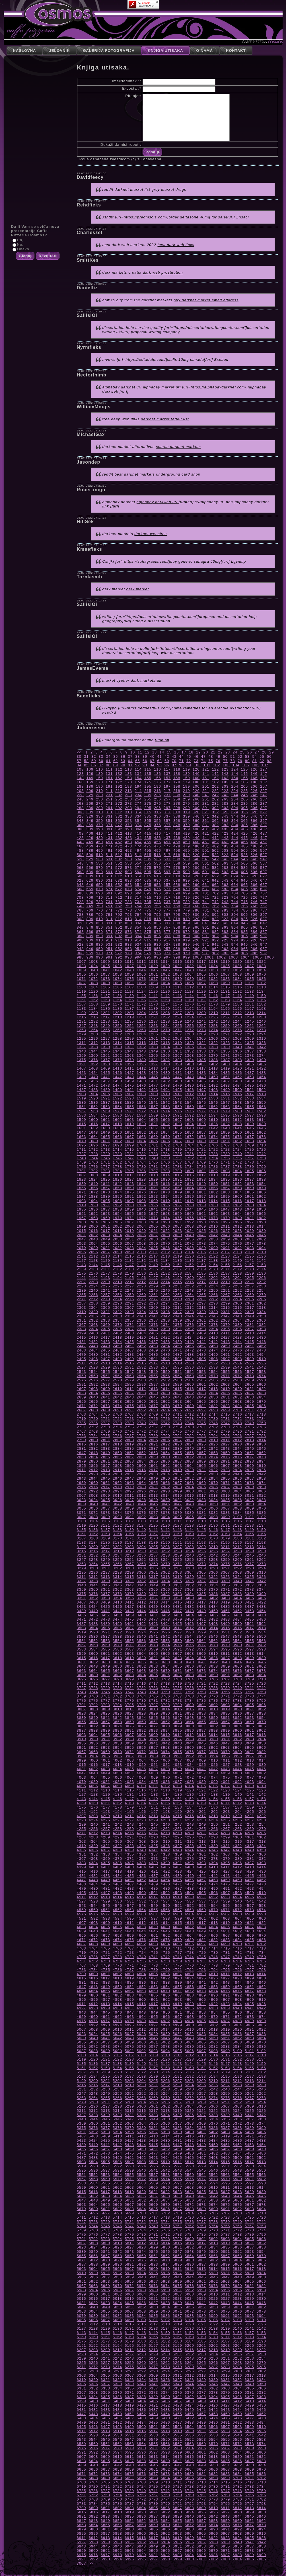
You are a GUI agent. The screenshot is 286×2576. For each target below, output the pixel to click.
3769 (201, 1696)
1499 (225, 1090)
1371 (225, 1055)
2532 (141, 1367)
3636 (141, 1662)
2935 (177, 1474)
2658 (117, 1401)
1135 (81, 996)
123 (225, 769)
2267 (225, 1295)
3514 (213, 1628)
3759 (81, 1696)
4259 (129, 1828)
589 (89, 872)
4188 (237, 1807)
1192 (189, 1008)
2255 (81, 1295)
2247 (177, 1290)
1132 (237, 991)
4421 (153, 1871)
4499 (129, 1893)
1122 (117, 991)
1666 (117, 1137)
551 (109, 863)
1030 (165, 966)
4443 (225, 1875)
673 (128, 889)
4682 (213, 1940)
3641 (201, 1662)
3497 (201, 1623)
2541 (249, 1367)
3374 (261, 1589)
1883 (225, 1192)
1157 (153, 1000)
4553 (201, 1905)
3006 (261, 1491)
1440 (93, 1077)
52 (240, 756)
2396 (237, 1329)
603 (225, 872)
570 (99, 867)
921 (205, 940)
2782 (261, 1431)
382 (215, 825)
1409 (105, 1068)
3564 (237, 1641)
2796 (237, 1436)
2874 (213, 1457)
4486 (165, 1888)
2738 (117, 1423)
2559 (81, 1376)
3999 (81, 1760)
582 (215, 867)
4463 (81, 1884)
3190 (165, 1542)
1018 (213, 961)
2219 (225, 1282)
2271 (81, 1299)
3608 (189, 1653)
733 (128, 902)
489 (89, 850)
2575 (81, 1380)
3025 (105, 1500)
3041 (105, 1504)
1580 (237, 1111)
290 (99, 808)
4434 (117, 1875)
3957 (153, 1747)
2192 (93, 1277)
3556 (141, 1641)
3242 (213, 1555)
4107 (225, 1786)
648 (80, 884)
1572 (141, 1111)
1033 (201, 966)
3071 (81, 1512)
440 (196, 838)
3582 (261, 1645)
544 (234, 859)
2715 (225, 1414)
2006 (165, 1226)
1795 (129, 1171)
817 (167, 919)
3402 (213, 1598)
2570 (213, 1376)
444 (234, 838)
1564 (237, 1107)
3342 (261, 1581)
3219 (129, 1551)
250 (99, 799)
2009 (201, 1226)
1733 (153, 1154)
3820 (237, 1709)
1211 (225, 1013)
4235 (225, 1820)
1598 (261, 1115)
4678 (165, 1940)
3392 (93, 1598)
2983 (177, 1487)
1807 (81, 1175)
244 (234, 795)
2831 (81, 1448)
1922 (117, 1205)
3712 (93, 1683)
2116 (141, 1256)
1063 (177, 974)
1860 (141, 1188)
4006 (165, 1760)
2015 (81, 1230)
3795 (129, 1705)
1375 (81, 1060)
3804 (237, 1705)
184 (234, 782)
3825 (105, 1713)
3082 (213, 1512)
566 (254, 863)
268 (80, 803)
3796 (141, 1705)
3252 (141, 1559)
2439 (177, 1342)
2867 (129, 1457)
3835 (225, 1713)
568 (80, 867)
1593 (201, 1115)
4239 (81, 1824)
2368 (93, 1324)
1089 (105, 983)
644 (234, 880)
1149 (249, 996)
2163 (129, 1269)
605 (244, 872)
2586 (213, 1380)
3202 (117, 1547)
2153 (201, 1265)
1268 (141, 1030)
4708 (141, 1948)
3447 (177, 1611)
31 (86, 756)
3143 (177, 1529)
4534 (165, 1901)
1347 (129, 1051)
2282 (213, 1299)
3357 (249, 1585)
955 (147, 949)
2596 (141, 1384)
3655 (177, 1666)
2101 (153, 1252)
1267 (129, 1030)
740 (196, 902)
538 (176, 859)
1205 (153, 1013)
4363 (225, 1854)
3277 (249, 1564)
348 (80, 820)
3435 (225, 1606)
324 (234, 812)
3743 (81, 1692)
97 (174, 765)
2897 (105, 1465)
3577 (201, 1645)
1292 (237, 1034)
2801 (105, 1440)
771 (109, 910)
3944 (189, 1743)
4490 (213, 1888)
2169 (201, 1269)
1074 (117, 978)
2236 (237, 1286)
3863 (177, 1722)
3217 (105, 1551)
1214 (261, 1013)
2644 (141, 1397)
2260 (141, 1295)
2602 (213, 1384)
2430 (261, 1337)
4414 (261, 1867)
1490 (117, 1090)
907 (263, 936)
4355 (129, 1854)
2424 (189, 1337)
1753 (201, 1158)
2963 (129, 1483)
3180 (237, 1538)
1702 (165, 1145)
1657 (201, 1132)
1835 (225, 1179)
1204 (141, 1013)
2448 (93, 1346)
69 (166, 761)
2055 (177, 1239)
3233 (105, 1555)
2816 (93, 1444)
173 (128, 782)
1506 (117, 1094)
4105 (201, 1786)
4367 (81, 1858)
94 (152, 765)
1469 (249, 1081)
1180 (237, 1004)
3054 (261, 1504)
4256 (93, 1828)
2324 (141, 1312)
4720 (93, 1952)
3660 (237, 1666)
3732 (141, 1688)
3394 (117, 1598)
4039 (177, 1769)
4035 (129, 1769)
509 (89, 855)
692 (118, 893)
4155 (225, 1799)
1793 (105, 1171)
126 (254, 769)
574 (138, 867)
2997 (153, 1491)
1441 (105, 1077)
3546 (213, 1636)
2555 (225, 1371)
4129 (105, 1794)
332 (118, 816)
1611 (225, 1119)
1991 (177, 1222)
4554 (213, 1905)
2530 (117, 1367)
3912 (189, 1735)
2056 (189, 1239)
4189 (249, 1807)
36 (123, 756)
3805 (249, 1705)
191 (109, 786)
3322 (213, 1576)
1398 (165, 1064)
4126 (261, 1790)
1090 (117, 983)
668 (80, 889)
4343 (177, 1850)
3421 (249, 1602)
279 (186, 803)
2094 (261, 1248)
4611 (129, 1922)
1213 (249, 1013)
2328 (189, 1312)
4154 (213, 1799)
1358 (261, 1051)
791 (109, 914)
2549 (153, 1371)
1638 (165, 1128)
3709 (249, 1679)
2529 (105, 1367)
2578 (117, 1380)
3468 (237, 1615)
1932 (237, 1205)
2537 (201, 1367)
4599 (177, 1918)
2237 (249, 1286)
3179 (225, 1538)
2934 (165, 1474)
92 (137, 765)
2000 (93, 1226)
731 (109, 902)
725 (244, 897)
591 (109, 872)
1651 (129, 1132)
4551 (177, 1905)
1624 (189, 1124)
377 (167, 825)
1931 (225, 1205)
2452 (141, 1346)
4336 (93, 1850)
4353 (105, 1854)
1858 (117, 1188)
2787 (129, 1436)
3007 (81, 1495)
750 (99, 906)
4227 (129, 1820)
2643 (129, 1397)
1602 (117, 1119)
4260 (141, 1828)
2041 (201, 1235)
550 (99, 863)
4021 (153, 1764)
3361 (105, 1589)
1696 (93, 1145)
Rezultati (48, 256)
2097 (105, 1252)
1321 (201, 1043)
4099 (129, 1786)
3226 (213, 1551)
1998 (261, 1222)
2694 (165, 1410)
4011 (225, 1760)
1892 (141, 1196)
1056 (93, 974)
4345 (201, 1850)
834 (138, 923)
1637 (153, 1128)
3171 (129, 1538)
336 (157, 816)
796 (157, 914)
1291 (225, 1034)
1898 (213, 1196)
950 (99, 949)
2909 (249, 1465)
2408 (189, 1333)
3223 (177, 1551)
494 (138, 850)
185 (244, 782)
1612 (237, 1119)
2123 (225, 1256)
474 (138, 846)
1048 (189, 970)
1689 (201, 1141)
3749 (153, 1692)
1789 (249, 1166)
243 (225, 795)
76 (218, 761)
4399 (81, 1867)
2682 (213, 1406)
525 (244, 855)
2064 (93, 1243)
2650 (213, 1397)
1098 (213, 983)
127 (263, 769)
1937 (105, 1209)
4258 (117, 1828)
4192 (93, 1811)
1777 (105, 1166)
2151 (177, 1265)
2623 (81, 1393)
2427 (225, 1337)
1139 (129, 996)
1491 (129, 1090)
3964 (237, 1747)
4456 (189, 1880)
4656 (93, 1935)
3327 (81, 1581)
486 (254, 846)
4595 (129, 1918)
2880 (93, 1461)
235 (147, 795)
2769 (105, 1431)
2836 (141, 1448)
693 (128, 893)
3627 (225, 1658)
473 (128, 846)
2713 (201, 1414)
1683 (129, 1141)
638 (176, 880)
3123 (129, 1525)
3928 (189, 1739)
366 (254, 820)
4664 (189, 1935)
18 (191, 752)
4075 (225, 1777)
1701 (153, 1145)
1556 (141, 1107)
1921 (105, 1205)
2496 (93, 1359)
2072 (189, 1243)
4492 (237, 1888)
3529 (201, 1632)
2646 (165, 1397)
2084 (141, 1248)
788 (80, 914)
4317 (249, 1841)
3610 (213, 1653)
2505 (201, 1359)
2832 (93, 1448)
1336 (189, 1047)
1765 (153, 1162)
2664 (189, 1401)
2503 (177, 1359)
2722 (117, 1418)
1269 (153, 1030)
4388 (141, 1863)
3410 (117, 1602)
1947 (225, 1209)
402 (215, 829)
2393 (201, 1329)
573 (128, 867)
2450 (117, 1346)
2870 (165, 1457)
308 (80, 812)
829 (89, 923)
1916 (237, 1201)
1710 (261, 1145)
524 (234, 855)
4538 (213, 1901)
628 (80, 880)
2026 (213, 1230)
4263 (177, 1828)
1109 (153, 987)
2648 (189, 1397)
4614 (165, 1922)
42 (166, 756)
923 (225, 940)
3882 (213, 1726)
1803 (225, 1171)
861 (205, 927)
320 (196, 812)
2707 (129, 1414)
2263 (177, 1295)
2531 (129, 1367)
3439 (81, 1611)
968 (80, 953)
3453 (249, 1611)
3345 (105, 1585)
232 (118, 795)
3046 (165, 1504)
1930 (213, 1205)
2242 (117, 1290)
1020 (237, 961)
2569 (201, 1376)
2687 (81, 1410)
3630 (261, 1658)
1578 (213, 1111)
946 (254, 944)
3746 (117, 1692)
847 (263, 923)
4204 (237, 1811)
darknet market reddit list (165, 419)
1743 (81, 1158)
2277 (153, 1299)
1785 (201, 1166)
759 (186, 906)
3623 (177, 1658)
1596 (237, 1115)
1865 (201, 1188)
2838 (165, 1448)
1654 (165, 1132)
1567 (81, 1111)
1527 (177, 1098)
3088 (93, 1517)
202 (215, 786)
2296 (189, 1303)
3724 (237, 1683)
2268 (237, 1295)
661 (205, 884)
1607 (177, 1119)
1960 (189, 1213)
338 (176, 816)
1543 (177, 1102)
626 (254, 876)
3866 (213, 1722)
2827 (225, 1444)
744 (234, 902)
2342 (165, 1316)
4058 (213, 1773)
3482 (213, 1619)
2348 (237, 1316)
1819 (225, 1175)
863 (225, 927)
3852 (237, 1717)
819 (186, 919)
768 (80, 910)
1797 (153, 1171)
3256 (189, 1559)
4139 (225, 1794)
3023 (81, 1500)
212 (118, 791)
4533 (153, 1901)
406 (254, 829)
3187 (129, 1542)
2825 (201, 1444)
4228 (141, 1820)
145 (244, 773)
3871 (81, 1726)
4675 (129, 1940)
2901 (153, 1465)
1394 (117, 1064)
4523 (225, 1897)
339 (186, 816)
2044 (237, 1235)
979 (186, 953)
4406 (165, 1867)
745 (244, 902)
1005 (257, 957)
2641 (105, 1397)
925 (244, 940)
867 (263, 927)
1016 (189, 961)
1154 (117, 1000)
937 (167, 944)
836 (157, 923)
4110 (261, 1786)
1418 (213, 1068)
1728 (93, 1154)
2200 (189, 1277)
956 (157, 949)
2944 (93, 1478)
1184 (93, 1008)
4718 (261, 1948)
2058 (213, 1239)
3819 (225, 1709)
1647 (81, 1132)
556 (157, 863)
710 (99, 897)
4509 (249, 1893)
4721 (105, 1952)
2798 (261, 1436)
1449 (201, 1077)
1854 (261, 1183)
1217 (105, 1017)
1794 (117, 1171)
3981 (249, 1752)
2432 (93, 1342)
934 (138, 944)
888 (80, 936)
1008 (93, 961)
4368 (93, 1858)
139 (186, 773)
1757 (249, 1158)
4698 (213, 1944)
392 (118, 829)
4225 (105, 1820)
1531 (225, 1098)
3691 (225, 1675)
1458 (117, 1081)
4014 (261, 1760)
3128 (189, 1525)
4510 (261, 1893)
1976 (189, 1218)
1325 (249, 1043)
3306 (213, 1572)
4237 (249, 1820)
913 (128, 940)
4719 (81, 1952)
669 (89, 889)
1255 (177, 1025)
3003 (225, 1491)
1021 (249, 961)
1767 (177, 1162)
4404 (141, 1867)
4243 (129, 1824)
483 (225, 846)
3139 (129, 1529)
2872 (189, 1457)
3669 (153, 1670)
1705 (201, 1145)
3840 (93, 1717)
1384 (189, 1060)
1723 (225, 1149)
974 (138, 953)
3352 (189, 1585)
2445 (249, 1342)
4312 (189, 1841)
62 (115, 761)
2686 (261, 1406)
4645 (153, 1931)
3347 (129, 1585)
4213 (153, 1816)
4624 (93, 1927)
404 (234, 829)
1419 (225, 1068)
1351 (177, 1051)
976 (157, 953)
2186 (213, 1273)
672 (118, 889)
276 (157, 803)
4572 (237, 1910)
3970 (117, 1752)
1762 (117, 1162)
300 (196, 808)
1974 (165, 1218)
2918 (165, 1470)
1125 (153, 991)
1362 (117, 1055)
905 (244, 936)
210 (99, 791)
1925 (153, 1205)
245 (244, 795)
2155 (225, 1265)
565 (244, 863)
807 (263, 914)
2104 (189, 1252)
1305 (201, 1038)
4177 (105, 1807)
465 (244, 842)
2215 (177, 1282)
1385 (201, 1060)
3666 (117, 1670)
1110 (165, 987)
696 (157, 893)
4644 (141, 1931)
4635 (225, 1927)
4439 (177, 1875)
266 (254, 799)
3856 (93, 1722)
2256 (93, 1295)
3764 (141, 1696)
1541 (153, 1102)
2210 (117, 1282)
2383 (81, 1329)
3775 (81, 1700)
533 (128, 859)
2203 (225, 1277)
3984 (93, 1756)
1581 (249, 1111)
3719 (177, 1683)
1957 (153, 1213)
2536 (189, 1367)
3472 (93, 1619)
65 (137, 761)
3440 (93, 1611)
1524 (141, 1098)
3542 (165, 1636)
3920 (93, 1739)
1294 (261, 1034)
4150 (165, 1799)
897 (167, 936)
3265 (105, 1564)
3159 (177, 1534)
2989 (249, 1487)
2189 (249, 1273)
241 (205, 795)
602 (215, 872)
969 (89, 953)
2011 (225, 1226)
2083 (129, 1248)
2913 (105, 1470)
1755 (225, 1158)
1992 (189, 1222)
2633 (201, 1393)
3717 (153, 1683)
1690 (213, 1141)
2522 (213, 1363)
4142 (261, 1794)
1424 (93, 1072)
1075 (129, 978)
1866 (213, 1188)
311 (109, 812)
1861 (153, 1188)
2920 (189, 1470)
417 (167, 833)
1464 (189, 1081)
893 (128, 936)
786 (254, 910)
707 (263, 893)
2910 (261, 1465)
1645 (249, 1128)
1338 (213, 1047)
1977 (201, 1218)
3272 (189, 1564)
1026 (117, 966)
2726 (165, 1418)
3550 (261, 1636)
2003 (129, 1226)
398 (176, 829)
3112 (189, 1521)
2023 (177, 1230)
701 (205, 893)
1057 (105, 974)
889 (89, 936)
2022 (165, 1230)
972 (118, 953)
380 (196, 825)
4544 (93, 1905)
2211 (129, 1282)
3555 (129, 1641)
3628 (237, 1658)
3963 (225, 1747)
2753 (105, 1427)
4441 (201, 1875)
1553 (105, 1107)
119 (186, 769)
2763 (225, 1427)
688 (80, 893)
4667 (225, 1935)
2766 (261, 1427)
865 (244, 927)
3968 (93, 1752)
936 (157, 944)
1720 (189, 1149)
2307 (129, 1307)
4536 (189, 1901)
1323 (225, 1043)
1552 (93, 1107)
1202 (117, 1013)
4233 (201, 1820)
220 (196, 791)
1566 (261, 1107)
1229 (249, 1017)
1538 (117, 1102)
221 (205, 791)
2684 (237, 1406)
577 (167, 867)
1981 (249, 1218)
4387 (129, 1863)
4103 (177, 1786)
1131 (225, 991)
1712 (93, 1149)
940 (196, 944)
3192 (189, 1542)
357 (167, 820)
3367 (177, 1589)
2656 (93, 1401)
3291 (225, 1568)
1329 (105, 1047)
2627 (129, 1393)
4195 (129, 1811)
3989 (153, 1756)
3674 (213, 1670)
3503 (81, 1628)
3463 (177, 1615)
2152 (189, 1265)
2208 (93, 1282)
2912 (93, 1470)
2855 (177, 1453)
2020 (141, 1230)
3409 (105, 1602)
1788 (237, 1166)
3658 (213, 1666)
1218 (117, 1017)
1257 (201, 1025)
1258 (213, 1025)
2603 (225, 1384)
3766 (165, 1696)
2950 (165, 1478)
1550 (261, 1102)
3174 (165, 1538)
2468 (141, 1350)
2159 (81, 1269)
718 (176, 897)
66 (145, 761)
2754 (117, 1427)
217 (167, 791)
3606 (165, 1653)
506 (254, 850)
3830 (165, 1713)
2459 (225, 1346)
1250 (117, 1025)
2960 (93, 1483)
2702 (261, 1410)
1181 (249, 1004)
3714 (117, 1683)
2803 (129, 1440)
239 (186, 795)
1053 (249, 970)
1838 (261, 1179)
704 (234, 893)
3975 (177, 1752)
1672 (189, 1137)
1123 (129, 991)
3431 (177, 1606)
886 (254, 931)
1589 (153, 1115)
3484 (237, 1619)
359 (186, 820)
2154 (213, 1265)
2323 (129, 1312)
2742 (165, 1423)
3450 (213, 1611)
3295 (81, 1572)
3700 (141, 1679)
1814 (165, 1175)
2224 (93, 1286)
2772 (141, 1431)
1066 (213, 974)
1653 (153, 1132)
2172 (237, 1269)
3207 (177, 1547)
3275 (225, 1564)
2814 (261, 1440)
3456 (93, 1615)
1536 (93, 1102)
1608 (189, 1119)
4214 (165, 1816)
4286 (261, 1833)
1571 (129, 1111)
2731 (225, 1418)
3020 (237, 1495)
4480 (93, 1888)
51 (232, 756)
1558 (165, 1107)
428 (80, 838)
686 (254, 889)
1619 (129, 1124)
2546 (117, 1371)
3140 (141, 1529)
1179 (225, 1004)
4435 (129, 1875)
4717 (249, 1948)
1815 (177, 1175)
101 (207, 765)
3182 (261, 1538)
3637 (153, 1662)
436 (157, 838)
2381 (249, 1324)
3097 (201, 1517)
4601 (201, 1918)
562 (215, 863)
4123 (225, 1790)
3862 (165, 1722)
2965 (153, 1483)
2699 (225, 1410)
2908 (237, 1465)
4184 (189, 1807)
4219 (225, 1816)
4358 (165, 1854)
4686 (261, 1940)
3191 (177, 1542)
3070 (261, 1508)
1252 (141, 1025)
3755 (225, 1692)
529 (89, 859)
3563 (225, 1641)
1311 (81, 1043)
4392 (189, 1863)
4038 (165, 1769)
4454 (165, 1880)
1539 (129, 1102)
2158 (261, 1265)
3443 (129, 1611)
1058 (117, 974)
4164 (141, 1803)
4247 (177, 1824)
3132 (237, 1525)
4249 (201, 1824)
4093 (249, 1782)
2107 (225, 1252)
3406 (261, 1598)
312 (118, 812)
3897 (201, 1730)
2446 (261, 1342)
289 (89, 808)
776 (157, 910)
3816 (189, 1709)
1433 (201, 1072)
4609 (105, 1922)
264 (234, 799)
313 (128, 812)
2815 (81, 1444)
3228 (237, 1551)
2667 (225, 1401)
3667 (129, 1670)
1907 (129, 1201)
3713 (105, 1683)
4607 (81, 1922)
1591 (177, 1115)
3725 (249, 1683)
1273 (201, 1030)
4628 (141, 1927)
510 (99, 855)
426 (254, 833)
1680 (93, 1141)
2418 (117, 1337)
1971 (129, 1218)
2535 (177, 1367)
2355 (129, 1320)
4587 (225, 1914)
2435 (129, 1342)
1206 (165, 1013)
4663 (177, 1935)
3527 (177, 1632)
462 (215, 842)
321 (205, 812)
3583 (81, 1649)
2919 (177, 1470)
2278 (165, 1299)
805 (244, 914)
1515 (225, 1094)
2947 (129, 1478)
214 (138, 791)
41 (159, 756)
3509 (153, 1628)
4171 (225, 1803)
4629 (153, 1927)
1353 (201, 1051)
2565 (153, 1376)
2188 (237, 1273)
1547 (225, 1102)
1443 (129, 1077)
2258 (117, 1295)
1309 (249, 1038)
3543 (177, 1636)
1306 (213, 1038)
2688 (93, 1410)
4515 (129, 1897)
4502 (165, 1893)
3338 (213, 1581)
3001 (201, 1491)
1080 (189, 978)
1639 (177, 1128)
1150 (261, 996)
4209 (105, 1816)
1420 (237, 1068)
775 (147, 910)
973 (128, 953)
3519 (81, 1632)
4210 (117, 1816)
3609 (201, 1653)
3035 (225, 1500)
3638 (165, 1662)
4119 (177, 1790)
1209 (201, 1013)
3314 (117, 1576)
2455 (177, 1346)
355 (147, 820)
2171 (225, 1269)
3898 (213, 1730)
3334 (165, 1581)
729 (89, 902)
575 (147, 867)
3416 (189, 1602)
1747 (129, 1158)
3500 (237, 1623)
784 (234, 910)
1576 (189, 1111)
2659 (129, 1401)
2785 (105, 1436)
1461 (153, 1081)
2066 (117, 1243)
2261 (153, 1295)
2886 (165, 1461)
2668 (237, 1401)
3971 (129, 1752)
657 (167, 884)
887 (263, 931)
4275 (129, 1833)
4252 (237, 1824)
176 (157, 782)
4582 (165, 1914)
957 (167, 949)
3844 (141, 1717)
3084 (237, 1512)
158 (176, 778)
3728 (93, 1688)
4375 (177, 1858)
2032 (93, 1235)
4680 (189, 1940)
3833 (201, 1713)
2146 (117, 1265)
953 (128, 949)
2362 (213, 1320)
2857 (201, 1453)
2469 (153, 1350)
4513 (105, 1897)
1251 (129, 1025)
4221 (249, 1816)
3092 (141, 1517)
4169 (201, 1803)
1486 (261, 1085)
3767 (177, 1696)
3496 (189, 1623)
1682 (117, 1141)
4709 (153, 1948)
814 (138, 919)
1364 (141, 1055)
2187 (225, 1273)
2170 (213, 1269)
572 (118, 867)
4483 (129, 1888)
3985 (105, 1756)
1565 (249, 1107)
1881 (201, 1192)
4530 (117, 1901)
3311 (81, 1576)
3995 (225, 1756)
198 (176, 786)
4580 (141, 1914)
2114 (117, 1256)
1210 (213, 1013)
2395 (225, 1329)
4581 (153, 1914)
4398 (261, 1863)
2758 (165, 1427)
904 (234, 936)
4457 (201, 1880)
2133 (153, 1260)
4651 (225, 1931)
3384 (189, 1594)
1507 (129, 1094)
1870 (261, 1188)
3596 (237, 1649)
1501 (249, 1090)
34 (108, 756)
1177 (201, 1004)
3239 (177, 1555)
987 (263, 953)
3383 (177, 1594)
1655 (177, 1132)
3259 (225, 1559)
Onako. (24, 249)
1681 (105, 1141)
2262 (165, 1295)
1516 (237, 1094)
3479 (177, 1619)
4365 (249, 1854)
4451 (129, 1880)
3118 (261, 1521)
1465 (201, 1081)
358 (176, 820)
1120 (93, 991)
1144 (189, 996)
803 (225, 914)
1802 (213, 1171)
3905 (105, 1735)
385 (244, 825)
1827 (129, 1179)
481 (205, 846)
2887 (177, 1461)
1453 (249, 1077)
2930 (117, 1474)
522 (215, 855)
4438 (165, 1875)
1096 (189, 983)
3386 (213, 1594)
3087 (81, 1517)
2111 (81, 1256)
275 (147, 803)
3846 (165, 1717)
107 (264, 765)
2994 (117, 1491)
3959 (177, 1747)
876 (157, 931)
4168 (189, 1803)
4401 (105, 1867)
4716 (237, 1948)
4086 (165, 1782)
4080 (93, 1782)
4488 (189, 1888)
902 (215, 936)
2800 (93, 1440)
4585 (201, 1914)
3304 (189, 1572)
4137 (201, 1794)
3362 (117, 1589)
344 (234, 816)
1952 (93, 1213)
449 (89, 842)
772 (118, 910)
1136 (93, 996)
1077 (153, 978)
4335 (81, 1850)
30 (79, 756)
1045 (153, 970)
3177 (201, 1538)
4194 (117, 1811)
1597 (249, 1115)
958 (176, 949)
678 (176, 889)
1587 (129, 1115)
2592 (93, 1384)
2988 (237, 1487)
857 (167, 927)
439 (186, 838)
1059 (129, 974)
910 (99, 940)
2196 (141, 1277)
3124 (141, 1525)
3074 (117, 1512)
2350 (261, 1316)
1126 (165, 991)
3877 (153, 1726)
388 (80, 829)
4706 (117, 1948)
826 (254, 919)
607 (263, 872)
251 (109, 799)
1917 (249, 1201)
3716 (141, 1683)
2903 (177, 1465)
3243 (225, 1555)
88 (108, 765)
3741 (249, 1688)
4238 (261, 1820)
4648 (189, 1931)
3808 (93, 1709)
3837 (249, 1713)
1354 (213, 1051)
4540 (237, 1901)
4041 (201, 1769)
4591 (81, 1918)
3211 (225, 1547)
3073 (105, 1512)
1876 (141, 1192)
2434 (117, 1342)
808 (80, 919)
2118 (165, 1256)
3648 (93, 1666)
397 (167, 829)
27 (257, 752)
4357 (153, 1854)
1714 (117, 1149)
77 (225, 761)
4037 (153, 1769)
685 (244, 889)
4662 (165, 1935)
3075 (129, 1512)
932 (118, 944)
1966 (261, 1213)
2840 (189, 1448)
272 (118, 803)
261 (205, 799)
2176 (93, 1273)
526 (254, 855)
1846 (165, 1183)
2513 (105, 1363)
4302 (261, 1837)
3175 (177, 1538)
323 (225, 812)
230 (99, 795)
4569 (201, 1910)
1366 (165, 1055)
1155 (129, 1000)
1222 (165, 1017)
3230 (261, 1551)
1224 (189, 1017)
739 (186, 902)
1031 (177, 966)
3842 (117, 1717)
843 (225, 923)
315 (147, 812)
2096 (93, 1252)
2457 (201, 1346)
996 (157, 957)
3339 (225, 1581)
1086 (261, 978)
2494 (261, 1354)
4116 (141, 1790)
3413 (153, 1602)
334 (138, 816)
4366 (261, 1854)
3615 (81, 1658)
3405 (249, 1598)
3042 (117, 1504)
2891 (225, 1461)
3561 (201, 1641)
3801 (201, 1705)
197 (167, 786)
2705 (105, 1414)
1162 (213, 1000)
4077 (249, 1777)
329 (89, 816)
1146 (213, 996)
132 (118, 773)
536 (157, 859)
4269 (249, 1828)
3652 (141, 1666)
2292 (141, 1303)
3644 (237, 1662)
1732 (141, 1154)
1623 (177, 1124)
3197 (249, 1542)
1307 (225, 1038)
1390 (261, 1060)
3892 (141, 1730)
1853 (249, 1183)
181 (205, 782)
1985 (105, 1222)
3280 (93, 1568)
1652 (141, 1132)
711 (109, 897)
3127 (177, 1525)
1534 (261, 1098)
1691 (225, 1141)
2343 (177, 1316)
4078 (261, 1777)
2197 (153, 1277)
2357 (153, 1320)
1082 (213, 978)
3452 (237, 1611)
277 (167, 803)
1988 (141, 1222)
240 (196, 795)
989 (89, 957)
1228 (237, 1017)
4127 (81, 1794)
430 (99, 838)
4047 (81, 1773)
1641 (201, 1128)
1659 (225, 1132)
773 (128, 910)
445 (244, 838)
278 (176, 803)
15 (169, 752)
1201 (105, 1013)
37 (130, 756)
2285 (249, 1299)
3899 (225, 1730)
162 (215, 778)
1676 (237, 1137)
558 (176, 863)
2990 (261, 1487)
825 (244, 919)
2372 (141, 1324)
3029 (153, 1500)
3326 (261, 1576)
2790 (165, 1436)
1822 (261, 1175)
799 (186, 914)
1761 (105, 1162)
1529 (201, 1098)
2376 (189, 1324)
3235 (129, 1555)
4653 (249, 1931)
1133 (249, 991)
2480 (93, 1354)
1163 (225, 1000)
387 (263, 825)
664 (234, 884)
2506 (213, 1359)
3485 (249, 1619)
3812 (141, 1709)
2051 (129, 1239)
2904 (189, 1465)
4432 (93, 1875)
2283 (225, 1299)
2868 (141, 1457)
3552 (93, 1641)
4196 (141, 1811)
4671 (81, 1940)
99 (188, 765)
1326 (261, 1043)
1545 (201, 1102)
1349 (153, 1051)
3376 (93, 1594)
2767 (81, 1431)
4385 (105, 1863)
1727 (81, 1154)
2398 (261, 1329)
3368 (189, 1589)
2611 (129, 1389)
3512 (189, 1628)
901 (205, 936)
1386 (213, 1060)
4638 (261, 1927)
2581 (153, 1380)
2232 (189, 1286)
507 (263, 850)
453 (128, 842)
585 (244, 867)
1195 (225, 1008)
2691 (129, 1410)
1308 (237, 1038)
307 (263, 808)
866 (254, 927)
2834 (117, 1448)
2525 (249, 1363)
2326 (165, 1312)
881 (205, 931)
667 (263, 884)
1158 (165, 1000)
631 (109, 880)
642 (215, 880)
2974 (261, 1483)
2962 (117, 1483)
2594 (117, 1384)
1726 (261, 1149)
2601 (201, 1384)
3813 (153, 1709)
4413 (249, 1867)
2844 (237, 1448)
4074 (213, 1777)
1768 (189, 1162)
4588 (237, 1914)
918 (176, 940)
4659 (129, 1935)
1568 (93, 1111)
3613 (249, 1653)
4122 (213, 1790)
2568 (189, 1376)
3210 (213, 1547)
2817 (105, 1444)
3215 (81, 1551)
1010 (117, 961)
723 (225, 897)
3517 (249, 1628)
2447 (81, 1346)
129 (89, 773)
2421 (153, 1337)
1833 (201, 1179)
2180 (141, 1273)
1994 (213, 1222)
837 (167, 923)
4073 (201, 1777)
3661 (249, 1666)
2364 (237, 1320)
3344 (93, 1585)
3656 (189, 1666)
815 (147, 919)
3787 (225, 1700)
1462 (165, 1081)
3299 (129, 1572)
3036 (237, 1500)
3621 (153, 1658)
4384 (93, 1863)
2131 (129, 1260)
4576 (93, 1914)
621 (205, 876)
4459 (225, 1880)
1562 (213, 1107)
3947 (225, 1743)
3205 (153, 1547)
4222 (261, 1816)
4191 (81, 1811)
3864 (189, 1722)
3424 (93, 1606)
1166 (261, 1000)
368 (80, 825)
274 (138, 803)
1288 (189, 1034)
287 (263, 803)
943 (225, 944)
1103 (81, 987)
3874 (117, 1726)
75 (210, 761)
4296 (189, 1837)
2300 (237, 1303)
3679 (81, 1675)
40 (152, 756)
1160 (189, 1000)
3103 (81, 1521)
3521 (105, 1632)
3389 (249, 1594)
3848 (189, 1717)
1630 (261, 1124)
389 (89, 829)
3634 (117, 1662)
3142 (165, 1529)
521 (205, 855)
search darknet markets (178, 447)
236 (157, 795)
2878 (261, 1457)
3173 (153, 1538)
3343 (81, 1585)
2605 (249, 1384)
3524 (141, 1632)
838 (176, 923)
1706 (213, 1145)
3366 (165, 1589)
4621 (249, 1922)
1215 (81, 1017)
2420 (141, 1337)
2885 (153, 1461)
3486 (261, 1619)
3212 (237, 1547)
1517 (249, 1094)
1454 (261, 1077)
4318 (261, 1841)
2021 (153, 1230)
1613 (249, 1119)
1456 (93, 1081)
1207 (177, 1013)
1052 (237, 970)
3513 (201, 1628)
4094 (261, 1782)
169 (89, 782)
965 (244, 949)
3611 (225, 1653)
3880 (189, 1726)
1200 (93, 1013)
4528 (93, 1901)
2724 (141, 1418)
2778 (213, 1431)
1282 (117, 1034)
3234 (117, 1555)
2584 (189, 1380)
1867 (225, 1188)
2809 (201, 1440)
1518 (261, 1094)
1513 (201, 1094)
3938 (117, 1743)
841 (205, 923)
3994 (213, 1756)
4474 (213, 1884)
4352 (93, 1854)
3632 (93, 1662)
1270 (165, 1030)
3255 (177, 1559)
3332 (141, 1581)
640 (196, 880)
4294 (165, 1837)
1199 (81, 1013)
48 (210, 756)
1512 (189, 1094)
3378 (117, 1594)
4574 (261, 1910)
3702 (165, 1679)
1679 (81, 1141)
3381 (153, 1594)
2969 (201, 1483)
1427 (129, 1072)
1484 (237, 1085)
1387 (225, 1060)
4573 (249, 1910)
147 (263, 773)
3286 (165, 1568)
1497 (201, 1090)
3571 (129, 1645)
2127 (81, 1260)
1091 (129, 983)
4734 (261, 1952)
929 (89, 944)
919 (186, 940)
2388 (141, 1329)
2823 (177, 1444)
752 (118, 906)
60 (101, 761)
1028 (141, 966)
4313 (201, 1841)
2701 (249, 1410)
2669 (249, 1401)
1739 (225, 1154)
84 (79, 765)
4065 (105, 1777)
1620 (141, 1124)
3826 (117, 1713)
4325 (153, 1846)
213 (128, 791)
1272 (189, 1030)
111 (109, 769)
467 (263, 842)
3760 (93, 1696)
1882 (213, 1192)
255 (147, 799)
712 (118, 897)
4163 (129, 1803)
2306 (117, 1307)
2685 (249, 1406)
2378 (213, 1324)
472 (118, 846)
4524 (237, 1897)
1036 (237, 966)
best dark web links (175, 245)
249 (89, 799)
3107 (129, 1521)
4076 (237, 1777)
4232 (189, 1820)
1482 (213, 1085)
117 (167, 769)
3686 (165, 1675)
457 (167, 842)
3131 (225, 1525)
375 (147, 825)
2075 (225, 1243)
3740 (237, 1688)
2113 (105, 1256)
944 (234, 944)
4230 (165, 1820)
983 (225, 953)
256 (157, 799)
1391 (81, 1064)
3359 (81, 1589)
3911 (177, 1735)
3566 (261, 1641)
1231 (81, 1021)
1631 (81, 1128)
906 (254, 936)
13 (154, 752)
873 (128, 931)
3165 (249, 1534)
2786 (117, 1436)
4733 (249, 1952)
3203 (129, 1547)
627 (263, 876)
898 (176, 936)
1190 (165, 1008)
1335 (177, 1047)
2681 (201, 1406)
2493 (249, 1354)
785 (244, 910)
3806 (261, 1705)
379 (186, 825)
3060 (141, 1508)
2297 (201, 1303)
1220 (141, 1017)
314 (138, 812)
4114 (117, 1790)
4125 (249, 1790)
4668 (237, 1935)
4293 (153, 1837)
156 (157, 778)
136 (157, 773)
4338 (117, 1850)
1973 (153, 1218)
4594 (117, 1918)
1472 (93, 1085)
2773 (153, 1431)
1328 (93, 1047)
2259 (129, 1295)
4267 (225, 1828)
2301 (249, 1303)
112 (118, 769)
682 (215, 889)
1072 (93, 978)
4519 (177, 1897)
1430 (165, 1072)
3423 (81, 1606)
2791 (177, 1436)
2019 (129, 1230)
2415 (81, 1337)
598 (176, 872)
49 (218, 756)
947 (263, 944)
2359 (177, 1320)
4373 (153, 1858)
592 (118, 872)
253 (128, 799)
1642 (213, 1128)
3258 (213, 1559)
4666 (213, 1935)
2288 (93, 1303)
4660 (141, 1935)
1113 (201, 987)
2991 (81, 1491)
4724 (141, 1952)
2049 (105, 1239)
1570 (117, 1111)
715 (147, 897)
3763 (129, 1696)
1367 (177, 1055)
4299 (225, 1837)
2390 (165, 1329)
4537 (201, 1901)
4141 (249, 1794)
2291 (129, 1303)
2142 (261, 1260)
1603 (129, 1119)
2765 (249, 1427)
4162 (117, 1803)
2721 (105, 1418)
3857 (105, 1722)
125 (244, 769)
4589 (249, 1914)
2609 (105, 1389)
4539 (225, 1901)
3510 (165, 1628)
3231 (81, 1555)
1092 (141, 983)
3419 (225, 1602)
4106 (213, 1786)
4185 (201, 1807)
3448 (189, 1611)
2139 (225, 1260)
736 (157, 902)
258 (176, 799)
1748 (141, 1158)
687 (263, 889)
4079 (81, 1782)
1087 (81, 983)
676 (157, 889)
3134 (261, 1525)
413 (128, 833)
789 (89, 914)
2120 (189, 1256)
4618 (213, 1922)
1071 (81, 978)
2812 (237, 1440)
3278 (261, 1564)
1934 (261, 1205)
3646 (261, 1662)
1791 (81, 1171)
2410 (213, 1333)
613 (128, 876)
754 (138, 906)
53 (247, 756)
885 (244, 931)
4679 (177, 1940)
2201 (201, 1277)
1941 (153, 1209)
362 (215, 820)
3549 (249, 1636)
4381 (249, 1858)
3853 (249, 1717)
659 (186, 884)
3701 (153, 1679)
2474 (213, 1350)
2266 (213, 1295)
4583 (177, 1914)
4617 (201, 1922)
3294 (261, 1568)
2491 (225, 1354)
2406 (165, 1333)
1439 (81, 1077)
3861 (153, 1722)
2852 (141, 1453)
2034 (117, 1235)
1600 (93, 1119)
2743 (177, 1423)
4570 (213, 1910)
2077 (249, 1243)
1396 (141, 1064)
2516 (141, 1363)
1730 (117, 1154)
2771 (129, 1431)
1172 (141, 1004)
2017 (105, 1230)
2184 (189, 1273)
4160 (93, 1803)
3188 (141, 1542)
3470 (261, 1615)
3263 (81, 1564)
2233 (201, 1286)
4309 (153, 1841)
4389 (153, 1863)
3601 (105, 1653)
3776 (93, 1700)
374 (138, 825)
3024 (93, 1500)
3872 (93, 1726)
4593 (105, 1918)
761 (205, 906)
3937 (105, 1743)
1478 (165, 1085)
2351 (81, 1320)
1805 (249, 1171)
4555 (225, 1905)
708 (80, 897)
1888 (93, 1196)
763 (225, 906)
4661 (153, 1935)
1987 (129, 1222)
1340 (237, 1047)
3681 (105, 1675)
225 (244, 791)
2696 (189, 1410)
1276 (237, 1030)
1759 (81, 1162)
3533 (249, 1632)
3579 (225, 1645)
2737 (105, 1423)
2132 (141, 1260)
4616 (189, 1922)
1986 (117, 1222)
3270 (165, 1564)
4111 (81, 1790)
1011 (129, 961)
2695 (177, 1410)
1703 (177, 1145)
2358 (165, 1320)
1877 (153, 1192)
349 (89, 820)
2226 (117, 1286)
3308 (237, 1572)
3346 (117, 1585)
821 (205, 919)
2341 (153, 1316)
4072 (189, 1777)
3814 (165, 1709)
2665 (201, 1401)
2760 (189, 1427)
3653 (153, 1666)
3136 (93, 1529)
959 (186, 949)
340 (196, 816)
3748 (141, 1692)
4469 (153, 1884)
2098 (117, 1252)
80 (247, 761)
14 (162, 752)
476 (157, 846)
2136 (189, 1260)
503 (225, 850)
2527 (81, 1367)
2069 (153, 1243)
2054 (165, 1239)
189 (89, 786)
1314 (117, 1043)
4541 (249, 1901)
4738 (117, 1957)
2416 (93, 1337)
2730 (213, 1418)
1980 (237, 1218)
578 (176, 867)
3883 (225, 1726)
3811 (129, 1709)
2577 (105, 1380)
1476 (141, 1085)
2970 (213, 1483)
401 (205, 829)
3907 (129, 1735)
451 (109, 842)
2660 (141, 1401)
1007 (81, 961)
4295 (177, 1837)
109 (89, 769)
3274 (213, 1564)
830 (99, 923)
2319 (81, 1312)
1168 (93, 1004)
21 (213, 752)
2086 (165, 1248)
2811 (225, 1440)
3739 (225, 1688)
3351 (177, 1585)
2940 (237, 1474)
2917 (153, 1470)
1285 (153, 1034)
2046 (261, 1235)
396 (157, 829)
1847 (177, 1183)
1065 (201, 974)
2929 (105, 1474)
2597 (153, 1384)
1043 (129, 970)
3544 (189, 1636)
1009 (105, 961)
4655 (81, 1935)
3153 (105, 1534)
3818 (213, 1709)
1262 (261, 1025)
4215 (177, 1816)
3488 (93, 1623)
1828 (141, 1179)
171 (109, 782)
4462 (261, 1880)
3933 (249, 1739)
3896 (189, 1730)
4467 (129, 1884)
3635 (129, 1662)
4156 (237, 1799)
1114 (213, 987)
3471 (81, 1619)
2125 (249, 1256)
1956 (141, 1213)
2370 (117, 1324)
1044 (141, 970)
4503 (177, 1893)
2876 (237, 1457)
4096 (93, 1786)
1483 (225, 1085)
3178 (213, 1538)
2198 (165, 1277)
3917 (249, 1735)
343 (225, 816)
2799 (81, 1440)
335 (147, 816)
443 (225, 838)
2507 (225, 1359)
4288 (93, 1837)
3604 (141, 1653)
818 (176, 919)
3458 (117, 1615)
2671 (81, 1406)
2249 (201, 1290)
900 (196, 936)
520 (196, 855)
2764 (237, 1427)
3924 (141, 1739)
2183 (177, 1273)
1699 (129, 1145)
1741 (249, 1154)
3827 (129, 1713)
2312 (189, 1307)
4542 (261, 1901)
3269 (153, 1564)
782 (215, 910)
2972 (237, 1483)
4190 (261, 1807)
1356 (237, 1051)
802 (215, 914)
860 (196, 927)
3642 (213, 1662)
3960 (189, 1747)
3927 (177, 1739)
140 (196, 773)
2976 (93, 1487)
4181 (153, 1807)
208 (80, 791)
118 (176, 769)
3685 (153, 1675)
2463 (81, 1350)
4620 (237, 1922)
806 (254, 914)
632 (118, 880)
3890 (117, 1730)
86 (93, 765)
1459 (129, 1081)
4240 (93, 1824)
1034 (213, 966)
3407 (81, 1602)
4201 (201, 1811)
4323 (129, 1846)
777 (167, 910)
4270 (261, 1828)
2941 (249, 1474)
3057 (105, 1508)
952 (118, 949)
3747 (129, 1692)
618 (176, 876)
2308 (141, 1307)
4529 (105, 1901)
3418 (213, 1602)
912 (118, 940)
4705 (105, 1948)
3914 (213, 1735)
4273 (105, 1833)
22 (220, 752)
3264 (93, 1564)
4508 (237, 1893)
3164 (237, 1534)
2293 (153, 1303)
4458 (213, 1880)
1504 (93, 1094)
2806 (165, 1440)
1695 (81, 1145)
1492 (141, 1090)
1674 (213, 1137)
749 (89, 906)
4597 (153, 1918)
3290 (213, 1568)
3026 (117, 1500)
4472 (189, 1884)
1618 (117, 1124)
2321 (105, 1312)
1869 (249, 1188)
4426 (213, 1871)
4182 (165, 1807)
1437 (249, 1072)
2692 (141, 1410)
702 (215, 893)
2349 (249, 1316)
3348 (141, 1585)
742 (215, 902)
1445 (153, 1077)
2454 (165, 1346)
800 (196, 914)
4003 (129, 1760)
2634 (213, 1393)
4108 (237, 1786)
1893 (153, 1196)
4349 (249, 1850)
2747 (225, 1423)
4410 (213, 1867)
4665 (201, 1935)
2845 (249, 1448)
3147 (225, 1529)
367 (263, 820)
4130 (117, 1794)
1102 (261, 983)
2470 (165, 1350)
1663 (81, 1137)
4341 (153, 1850)
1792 (93, 1171)
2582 (165, 1380)
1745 (105, 1158)
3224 (189, 1551)
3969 (105, 1752)
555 (147, 863)
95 (159, 765)
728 (80, 902)
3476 (141, 1619)
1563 (225, 1107)
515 (147, 855)
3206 (165, 1547)
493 (128, 850)
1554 (117, 1107)
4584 (189, 1914)
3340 (237, 1581)
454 (138, 842)
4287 (81, 1837)
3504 (93, 1628)
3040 (93, 1504)
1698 (117, 1145)
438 (176, 838)
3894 (165, 1730)
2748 (237, 1423)
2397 (249, 1329)
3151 (81, 1534)
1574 (165, 1111)
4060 (237, 1773)
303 (225, 808)
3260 (237, 1559)
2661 (153, 1401)
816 (157, 919)
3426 (117, 1606)
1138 (117, 996)
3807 (81, 1709)
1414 (165, 1068)
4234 (213, 1820)
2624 (93, 1393)
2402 (117, 1333)
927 (263, 940)
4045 (249, 1769)
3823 (81, 1713)
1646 (261, 1128)
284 (234, 803)
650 (99, 884)
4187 (225, 1807)
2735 (81, 1423)
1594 (213, 1115)
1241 (201, 1021)
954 (138, 949)
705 (244, 893)
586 (254, 867)
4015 (81, 1764)
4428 (237, 1871)
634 (138, 880)
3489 (105, 1623)
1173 (153, 1004)
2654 (261, 1397)
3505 (105, 1628)
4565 (153, 1910)
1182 (261, 1004)
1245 (249, 1021)
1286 (165, 1034)
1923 (129, 1205)
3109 (153, 1521)
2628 (141, 1393)
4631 (177, 1927)
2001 (105, 1226)
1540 (141, 1102)
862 (215, 927)
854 (138, 927)
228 (80, 795)
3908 (141, 1735)
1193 (201, 1008)
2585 (201, 1380)
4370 (117, 1858)
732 (118, 902)
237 (167, 795)
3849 (201, 1717)
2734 (261, 1418)
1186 (117, 1008)
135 (147, 773)
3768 (189, 1696)
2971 (225, 1483)
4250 (213, 1824)
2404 (141, 1333)
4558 (261, 1905)
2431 (81, 1342)
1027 (129, 966)
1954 (117, 1213)
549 (89, 863)
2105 (201, 1252)
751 (109, 906)
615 (147, 876)
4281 (201, 1833)
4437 (153, 1875)
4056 (189, 1773)
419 (186, 833)
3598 (261, 1649)
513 (128, 855)
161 (205, 778)
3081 (201, 1512)
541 (205, 859)
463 (225, 842)
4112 (93, 1790)
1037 (249, 966)
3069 (249, 1508)
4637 (249, 1927)
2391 (177, 1329)
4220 (237, 1816)
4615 (177, 1922)
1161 (201, 1000)
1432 (189, 1072)
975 (147, 953)
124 (234, 769)
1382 (165, 1060)
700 (196, 893)
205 (244, 786)
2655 (81, 1401)
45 (188, 756)
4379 (225, 1858)
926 (254, 940)
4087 (177, 1782)
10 (132, 752)
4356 (141, 1854)
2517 (153, 1363)
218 (176, 791)
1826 (117, 1179)
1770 (213, 1162)
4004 (141, 1760)
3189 (153, 1542)
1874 (117, 1192)
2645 (153, 1397)
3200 (93, 1547)
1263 (81, 1030)
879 (186, 931)
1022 (261, 961)
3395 (129, 1598)
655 (147, 884)
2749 (249, 1423)
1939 (129, 1209)
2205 (249, 1277)
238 (176, 795)
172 (118, 782)
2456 (189, 1346)
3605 (153, 1653)
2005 (153, 1226)
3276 (237, 1564)
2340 (141, 1316)
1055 (81, 974)
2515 (129, 1363)
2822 (165, 1444)
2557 (249, 1371)
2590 (261, 1380)
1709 (249, 1145)
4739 (129, 1957)
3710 (261, 1679)
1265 (105, 1030)
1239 (177, 1021)
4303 (81, 1841)
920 (196, 940)
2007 (177, 1226)
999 (186, 957)
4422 (165, 1871)
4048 (93, 1773)
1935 (81, 1209)
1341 (249, 1047)
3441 (105, 1611)
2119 (177, 1256)
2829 (249, 1444)
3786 (213, 1700)
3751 (177, 1692)
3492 (141, 1623)
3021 (249, 1495)
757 (167, 906)
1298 (117, 1038)
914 (138, 940)
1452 (237, 1077)
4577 (105, 1914)
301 (205, 808)
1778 (117, 1166)
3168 (93, 1538)
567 (263, 863)
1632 (93, 1128)
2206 (261, 1277)
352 (118, 820)
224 (234, 791)
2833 (105, 1448)
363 (225, 820)
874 (138, 931)
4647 (177, 1931)
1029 (153, 966)
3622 (165, 1658)
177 (167, 782)
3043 (129, 1504)
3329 (105, 1581)
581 (205, 867)
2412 (237, 1333)
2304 (93, 1307)
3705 (201, 1679)
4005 (153, 1760)
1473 (105, 1085)
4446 (261, 1875)
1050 (213, 970)
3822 (261, 1709)
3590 (165, 1649)
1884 (237, 1192)
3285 (153, 1568)
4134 (165, 1794)
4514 (117, 1897)
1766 (165, 1162)
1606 (165, 1119)
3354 (213, 1585)
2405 (153, 1333)
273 (128, 803)
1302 (165, 1038)
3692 (237, 1675)
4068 (141, 1777)
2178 (117, 1273)
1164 (237, 1000)
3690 (213, 1675)
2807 (177, 1440)
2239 (81, 1290)
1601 (105, 1119)
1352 (189, 1051)
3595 (225, 1649)
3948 (237, 1743)
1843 (129, 1183)
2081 (105, 1248)
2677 (153, 1406)
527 (263, 855)
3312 (93, 1576)
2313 (201, 1307)
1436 (237, 1072)
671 (109, 889)
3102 (261, 1517)
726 (254, 897)
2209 (105, 1282)
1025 (105, 966)
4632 (189, 1927)
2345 (201, 1316)
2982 (165, 1487)
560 (196, 863)
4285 (249, 1833)
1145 (201, 996)
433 (128, 838)
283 (225, 803)
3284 (141, 1568)
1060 (141, 974)
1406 (261, 1064)
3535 (81, 1636)
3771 (225, 1696)
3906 (117, 1735)
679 (186, 889)
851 (109, 927)
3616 (93, 1658)
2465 (105, 1350)
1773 (249, 1162)
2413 (249, 1333)
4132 (141, 1794)
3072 (93, 1512)
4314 (213, 1841)
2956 (237, 1478)
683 (225, 889)
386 (254, 825)
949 (89, 949)
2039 (177, 1235)
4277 (153, 1833)
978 (176, 953)
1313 (105, 1043)
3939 (129, 1743)
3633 (105, 1662)
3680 (93, 1675)
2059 (225, 1239)
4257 (105, 1828)
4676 (141, 1940)
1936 (93, 1209)
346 (254, 816)
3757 (249, 1692)
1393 (105, 1064)
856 (157, 927)
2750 (261, 1423)
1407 (81, 1068)
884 (234, 931)
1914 (213, 1201)
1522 (117, 1098)
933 (128, 944)
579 (186, 867)
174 (138, 782)
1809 (105, 1175)
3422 (261, 1602)
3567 (81, 1645)
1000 (197, 957)
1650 (117, 1132)
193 (128, 786)
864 (234, 927)
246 (254, 795)
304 (234, 808)
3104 (93, 1521)
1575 (177, 1111)
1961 (201, 1213)
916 (157, 940)
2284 (237, 1299)
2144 (93, 1265)
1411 (129, 1068)
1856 (93, 1188)
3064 (189, 1508)
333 (128, 816)
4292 (141, 1837)
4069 (153, 1777)
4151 (177, 1799)
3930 (213, 1739)
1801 (201, 1171)
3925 (153, 1739)
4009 (201, 1760)
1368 (189, 1055)
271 (109, 803)
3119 (81, 1525)
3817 (201, 1709)
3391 (81, 1598)
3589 (153, 1649)
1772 (237, 1162)
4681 (201, 1940)
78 (232, 761)
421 (205, 833)
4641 (105, 1931)
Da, (20, 240)
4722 (117, 1952)
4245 (153, 1824)
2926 (261, 1470)
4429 (249, 1871)
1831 (177, 1179)
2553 (201, 1371)
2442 (213, 1342)
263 (225, 799)
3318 (165, 1576)
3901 (249, 1730)
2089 (201, 1248)
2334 (261, 1312)
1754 (213, 1158)
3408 (93, 1602)
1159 (177, 1000)
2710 (165, 1414)
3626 (213, 1658)
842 (215, 923)
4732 (237, 1952)
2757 (153, 1427)
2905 (201, 1465)
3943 (177, 1743)
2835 (129, 1448)
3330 (117, 1581)
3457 (105, 1615)
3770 (213, 1696)
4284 (237, 1833)
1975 (177, 1218)
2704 (93, 1414)
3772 (237, 1696)
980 (196, 953)
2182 (165, 1273)
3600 (93, 1653)
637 (167, 880)
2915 (129, 1470)
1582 (261, 1111)
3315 (129, 1576)
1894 (165, 1196)
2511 (81, 1363)
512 (118, 855)
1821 (249, 1175)
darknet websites (150, 534)
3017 (201, 1495)
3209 (201, 1547)
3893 (153, 1730)
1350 (165, 1051)
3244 (237, 1555)
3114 (213, 1521)
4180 (141, 1807)
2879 (81, 1461)
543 (225, 859)
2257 (105, 1295)
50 (225, 756)
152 (118, 778)
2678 (165, 1406)
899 (186, 936)
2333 (249, 1312)
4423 (177, 1871)
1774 (261, 1162)
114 (138, 769)
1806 (261, 1171)
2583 (177, 1380)
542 (215, 859)
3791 (81, 1705)
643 (225, 880)
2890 (213, 1461)
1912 (189, 1201)
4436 (141, 1875)
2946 (117, 1478)
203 (225, 786)
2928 (93, 1474)
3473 (105, 1619)
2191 (81, 1277)
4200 (189, 1811)
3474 (117, 1619)
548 (80, 863)
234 (138, 795)
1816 (189, 1175)
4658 (117, 1935)
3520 (93, 1632)
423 (225, 833)
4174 (261, 1803)
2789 (153, 1436)
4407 (177, 1867)
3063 (177, 1508)
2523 (225, 1363)
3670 (165, 1670)
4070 (165, 1777)
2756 (141, 1427)
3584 (93, 1649)
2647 (177, 1397)
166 (254, 778)
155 (147, 778)
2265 (201, 1295)
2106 (213, 1252)
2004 (141, 1226)
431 (109, 838)
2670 (261, 1401)
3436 (237, 1606)
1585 (105, 1115)
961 (205, 949)
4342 (165, 1850)
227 (263, 791)
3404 (237, 1598)
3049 (201, 1504)
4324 (141, 1846)
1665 (105, 1137)
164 (234, 778)
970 (99, 953)
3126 (165, 1525)
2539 (225, 1367)
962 (215, 949)
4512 (93, 1897)
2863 (81, 1457)
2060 (237, 1239)
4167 (177, 1803)
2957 (249, 1478)
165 (244, 778)
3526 (165, 1632)
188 (80, 786)
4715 (225, 1948)
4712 (189, 1948)
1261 (249, 1025)
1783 (177, 1166)
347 (263, 816)
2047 (81, 1239)
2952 (189, 1478)
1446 (165, 1077)
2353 (105, 1320)
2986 (213, 1487)
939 (186, 944)
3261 (249, 1559)
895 (147, 936)
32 (93, 756)
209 (89, 791)
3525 (153, 1632)
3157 (153, 1534)
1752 (189, 1158)
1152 (93, 1000)
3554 (117, 1641)
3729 (105, 1688)
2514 (117, 1363)
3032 (189, 1500)
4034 (117, 1769)
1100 (237, 983)
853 (128, 927)
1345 (105, 1051)
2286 (261, 1299)
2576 (93, 1380)
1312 (93, 1043)
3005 (249, 1491)
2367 (81, 1324)
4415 (81, 1871)
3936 (93, 1743)
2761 (201, 1427)
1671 (177, 1137)
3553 (105, 1641)
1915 (225, 1201)
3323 (225, 1576)
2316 (237, 1307)
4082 (117, 1782)
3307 (225, 1572)
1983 (81, 1222)
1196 (237, 1008)
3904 (93, 1735)
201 (205, 786)
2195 (129, 1277)
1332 (141, 1047)
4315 (225, 1841)
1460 (141, 1081)
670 (99, 889)
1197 (249, 1008)
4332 (237, 1846)
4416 (93, 1871)
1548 (237, 1102)
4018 (117, 1764)
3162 (213, 1534)
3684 (141, 1675)
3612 (237, 1653)
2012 (237, 1226)
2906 (213, 1465)
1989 (153, 1222)
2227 (129, 1286)
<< (80, 752)
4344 (189, 1850)
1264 (93, 1030)
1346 (117, 1051)
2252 (237, 1290)
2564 (141, 1376)
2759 (177, 1427)
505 (244, 850)
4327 (177, 1846)
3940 (141, 1743)
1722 (213, 1149)
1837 (249, 1179)
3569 (105, 1645)
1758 (261, 1158)
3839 (81, 1717)
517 (167, 855)
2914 (117, 1470)
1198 (261, 1008)
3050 (213, 1504)
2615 (177, 1389)
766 (254, 906)
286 (254, 803)
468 (80, 846)
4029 (249, 1764)
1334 (165, 1047)
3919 (81, 1739)
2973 (249, 1483)
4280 (189, 1833)
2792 (189, 1436)
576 (157, 867)
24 (235, 752)
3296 (93, 1572)
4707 (129, 1948)
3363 (129, 1589)
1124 (141, 991)
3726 (261, 1683)
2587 (225, 1380)
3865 (201, 1722)
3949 (249, 1743)
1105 (105, 987)
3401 (201, 1598)
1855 (81, 1188)
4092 (237, 1782)
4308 (141, 1841)
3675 (225, 1670)
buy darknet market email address (206, 300)
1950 (261, 1209)
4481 (105, 1888)
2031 (81, 1235)
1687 (177, 1141)
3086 (261, 1512)
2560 (93, 1376)
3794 (117, 1705)
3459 (129, 1615)
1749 (153, 1158)
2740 (141, 1423)
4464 (93, 1884)
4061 (249, 1773)
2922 (213, 1470)
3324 (237, 1576)
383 (225, 825)
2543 (81, 1371)
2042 (213, 1235)
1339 (225, 1047)
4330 (213, 1846)
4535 (177, 1901)
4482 (117, 1888)
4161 (105, 1803)
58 (86, 761)
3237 (153, 1555)
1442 (117, 1077)
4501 (153, 1893)
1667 (129, 1137)
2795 (225, 1436)
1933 (249, 1205)
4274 (117, 1833)
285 (244, 803)
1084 (237, 978)
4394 (213, 1863)
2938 (213, 1474)
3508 (141, 1628)
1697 (105, 1145)
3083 (225, 1512)
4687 (81, 1944)
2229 (153, 1286)
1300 (141, 1038)
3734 (165, 1688)
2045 (249, 1235)
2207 (81, 1282)
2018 (117, 1230)
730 (99, 902)
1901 (249, 1196)
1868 (237, 1188)
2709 (153, 1414)
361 (205, 820)
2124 (237, 1256)
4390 (165, 1863)
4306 (117, 1841)
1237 (153, 1021)
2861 (249, 1453)
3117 (249, 1521)
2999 (177, 1491)
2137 (201, 1260)
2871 (177, 1457)
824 (234, 919)
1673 (201, 1137)
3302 (165, 1572)
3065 (201, 1508)
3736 (189, 1688)
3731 (129, 1688)
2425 (201, 1337)
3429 (153, 1606)
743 (225, 902)
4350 (261, 1850)
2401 (105, 1333)
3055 (81, 1508)
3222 (165, 1551)
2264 (189, 1295)
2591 (81, 1384)
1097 (201, 983)
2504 (189, 1359)
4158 (261, 1799)
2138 (213, 1260)
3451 (225, 1611)
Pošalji (152, 152)
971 (109, 953)
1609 (201, 1119)
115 (147, 769)
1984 (93, 1222)
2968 (189, 1483)
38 (137, 756)
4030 (261, 1764)
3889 (105, 1730)
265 (244, 799)
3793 (105, 1705)
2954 (213, 1478)
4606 (261, 1918)
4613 (153, 1922)
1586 (117, 1115)
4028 (237, 1764)
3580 (237, 1645)
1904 (93, 1201)
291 (109, 808)
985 (244, 953)
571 (109, 867)
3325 (249, 1576)
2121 (201, 1256)
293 (128, 808)
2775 (177, 1431)
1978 (213, 1218)
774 (138, 910)
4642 (117, 1931)
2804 (141, 1440)
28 (264, 752)
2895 (81, 1465)
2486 (165, 1354)
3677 (249, 1670)
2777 (201, 1431)
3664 (93, 1670)
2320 (93, 1312)
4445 (249, 1875)
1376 (93, 1060)
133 (128, 773)
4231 (177, 1820)
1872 (93, 1192)
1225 (201, 1017)
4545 (105, 1905)
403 (225, 829)
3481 (201, 1619)
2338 (117, 1316)
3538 (117, 1636)
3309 (249, 1572)
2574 (261, 1376)
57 (79, 761)
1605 (153, 1119)
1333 (153, 1047)
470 (99, 846)
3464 (189, 1615)
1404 (237, 1064)
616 (157, 876)
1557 (153, 1107)
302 (215, 808)
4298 (213, 1837)
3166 (261, 1534)
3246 (261, 1555)
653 (128, 884)
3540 (141, 1636)
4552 (189, 1905)
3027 (129, 1500)
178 (176, 782)
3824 (93, 1713)
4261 (153, 1828)
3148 (237, 1529)
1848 (189, 1183)
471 (109, 846)
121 (205, 769)
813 (128, 919)
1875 (129, 1192)
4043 (225, 1769)
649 (89, 884)
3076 (141, 1512)
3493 (153, 1623)
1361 (105, 1055)
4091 (225, 1782)
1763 (129, 1162)
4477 (249, 1884)
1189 (153, 1008)
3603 (129, 1653)
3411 (129, 1602)
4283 (225, 1833)
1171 (129, 1004)
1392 (93, 1064)
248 (80, 799)
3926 (165, 1739)
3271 (177, 1564)
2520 (189, 1363)
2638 (261, 1393)
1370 (213, 1055)
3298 (117, 1572)
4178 (117, 1807)
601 (205, 872)
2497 (105, 1359)
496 (157, 850)
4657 (105, 1935)
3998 (261, 1756)
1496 (189, 1090)
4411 (225, 1867)
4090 (213, 1782)
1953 (105, 1213)
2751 (81, 1427)
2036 (141, 1235)
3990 (165, 1756)
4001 (105, 1760)
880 (196, 931)
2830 (261, 1444)
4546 (117, 1905)
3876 (141, 1726)
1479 (177, 1085)
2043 (225, 1235)
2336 (93, 1316)
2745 (201, 1423)
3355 (225, 1585)
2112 (93, 1256)
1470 (261, 1081)
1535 (81, 1102)
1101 (249, 983)
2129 (105, 1260)
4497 (105, 1893)
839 (186, 923)
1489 (105, 1090)
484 (234, 846)
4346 (213, 1850)
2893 (249, 1461)
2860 (237, 1453)
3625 (201, 1658)
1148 (237, 996)
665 (244, 884)
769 (89, 910)
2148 (141, 1265)
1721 (201, 1149)
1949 (249, 1209)
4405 (153, 1867)
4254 (261, 1824)
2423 (177, 1337)
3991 (177, 1756)
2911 (81, 1470)
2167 (177, 1269)
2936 (189, 1474)
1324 (237, 1043)
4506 (213, 1893)
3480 (189, 1619)
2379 (225, 1324)
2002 (117, 1226)
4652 (237, 1931)
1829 (153, 1179)
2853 (153, 1453)
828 (80, 923)
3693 (249, 1675)
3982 (261, 1752)
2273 (105, 1299)
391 (109, 829)
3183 (81, 1542)
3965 (249, 1747)
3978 (213, 1752)
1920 (93, 1205)
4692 (141, 1944)
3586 (117, 1649)
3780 (141, 1700)
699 (186, 893)
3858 (117, 1722)
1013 (153, 961)
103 (226, 765)
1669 (153, 1137)
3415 (177, 1602)
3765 (153, 1696)
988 (80, 957)
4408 (189, 1867)
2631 (177, 1393)
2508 (237, 1359)
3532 (237, 1632)
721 (205, 897)
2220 (237, 1282)
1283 (129, 1034)
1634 (117, 1128)
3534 (261, 1632)
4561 (105, 1910)
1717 (153, 1149)
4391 (177, 1863)
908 (80, 940)
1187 (129, 1008)
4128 (93, 1794)
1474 (117, 1085)
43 (174, 756)
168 (80, 782)
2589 (249, 1380)
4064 (93, 1777)
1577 (201, 1111)
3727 (81, 1688)
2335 (81, 1316)
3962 (213, 1747)
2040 (189, 1235)
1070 (261, 974)
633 (128, 880)
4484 (141, 1888)
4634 (213, 1927)
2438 (165, 1342)
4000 (93, 1760)
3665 (105, 1670)
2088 (189, 1248)
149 (89, 778)
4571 (225, 1910)
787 (263, 910)
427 (263, 833)
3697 (105, 1679)
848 (80, 927)
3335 (177, 1581)
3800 (189, 1705)
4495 (81, 1893)
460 (196, 842)
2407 (177, 1333)
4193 (105, 1811)
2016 (93, 1230)
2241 (105, 1290)
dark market (137, 589)
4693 (153, 1944)
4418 (117, 1871)
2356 (141, 1320)
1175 (177, 1004)
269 (89, 803)
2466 (117, 1350)
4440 (189, 1875)
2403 (129, 1333)
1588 (141, 1115)
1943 (177, 1209)
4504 (189, 1893)
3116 (237, 1521)
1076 (141, 978)
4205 (249, 1811)
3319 (177, 1576)
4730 (213, 1952)
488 (80, 850)
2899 (129, 1465)
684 (234, 889)
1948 (237, 1209)
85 (86, 765)
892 (118, 936)
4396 (237, 1863)
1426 (117, 1072)
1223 (177, 1017)
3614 (261, 1653)
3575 (177, 1645)
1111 (177, 987)
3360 (93, 1589)
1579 (225, 1111)
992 (118, 957)
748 (80, 906)
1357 (249, 1051)
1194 (213, 1008)
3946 (213, 1743)
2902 (165, 1465)
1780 (141, 1166)
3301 (153, 1572)
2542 (261, 1367)
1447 (177, 1077)
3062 (165, 1508)
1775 (81, 1166)
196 (157, 786)
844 (234, 923)
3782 (165, 1700)
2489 (201, 1354)
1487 (81, 1090)
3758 (261, 1692)
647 (263, 880)
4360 (189, 1854)
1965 (249, 1213)
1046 (165, 970)
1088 (93, 983)
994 (138, 957)
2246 (165, 1290)
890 (99, 936)
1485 (249, 1085)
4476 (237, 1884)
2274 (117, 1299)
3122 (117, 1525)
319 (186, 812)
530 (99, 859)
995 (147, 957)
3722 (213, 1683)
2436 (141, 1342)
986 (254, 953)
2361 (201, 1320)
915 (147, 940)
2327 (177, 1312)
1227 (225, 1017)
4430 (261, 1871)
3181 (249, 1538)
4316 (237, 1841)
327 (263, 812)
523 (225, 855)
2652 (237, 1397)
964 (234, 949)
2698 (213, 1410)
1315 (129, 1043)
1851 (225, 1183)
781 (205, 910)
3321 (201, 1576)
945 (244, 944)
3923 (129, 1739)
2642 (117, 1397)
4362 (213, 1854)
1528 (189, 1098)
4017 (105, 1764)
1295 (81, 1038)
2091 (225, 1248)
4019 (129, 1764)
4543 (81, 1905)
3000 (189, 1491)
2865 (105, 1457)
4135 (177, 1794)
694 (138, 893)
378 (176, 825)
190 (99, 786)
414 (138, 833)
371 (109, 825)
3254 (165, 1559)
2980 (141, 1487)
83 (269, 761)
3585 (105, 1649)
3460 (141, 1615)
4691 (129, 1944)
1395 (129, 1064)
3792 (93, 1705)
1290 (213, 1034)
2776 (189, 1431)
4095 (81, 1786)
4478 (261, 1884)
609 (89, 876)
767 (263, 906)
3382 (165, 1594)
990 (99, 957)
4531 (129, 1901)
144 (234, 773)
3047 (177, 1504)
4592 (93, 1918)
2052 (141, 1239)
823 (225, 919)
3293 (249, 1568)
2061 (249, 1239)
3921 (105, 1739)
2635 (225, 1393)
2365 (249, 1320)
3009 (105, 1495)
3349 (153, 1585)
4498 (117, 1893)
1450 (213, 1077)
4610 (117, 1922)
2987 (225, 1487)
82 (262, 761)
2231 (177, 1286)
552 (118, 863)
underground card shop (178, 474)
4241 (105, 1824)
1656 (189, 1132)
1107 (129, 987)
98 (181, 765)
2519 (177, 1363)
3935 (81, 1743)
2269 (249, 1295)
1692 (237, 1141)
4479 (81, 1888)
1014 (165, 961)
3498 (213, 1623)
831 (109, 923)
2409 (201, 1333)
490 (99, 850)
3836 (237, 1713)
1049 (201, 970)
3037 (249, 1500)
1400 (189, 1064)
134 (138, 773)
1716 (141, 1149)
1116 (237, 987)
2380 (237, 1324)
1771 (225, 1162)
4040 (189, 1769)
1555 (129, 1107)
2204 (237, 1277)
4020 (141, 1764)
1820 (237, 1175)
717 (167, 897)
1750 (165, 1158)
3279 (81, 1568)
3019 (225, 1495)
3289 (201, 1568)
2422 (165, 1337)
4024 (189, 1764)
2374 (165, 1324)
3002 (213, 1491)
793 (128, 914)
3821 (249, 1709)
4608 (93, 1922)
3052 (237, 1504)
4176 (93, 1807)
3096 (189, 1517)
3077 (153, 1512)
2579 (129, 1380)
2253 (249, 1290)
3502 (261, 1623)
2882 (117, 1461)
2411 (225, 1333)
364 (234, 820)
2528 (93, 1367)
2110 (261, 1252)
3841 (105, 1717)
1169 (105, 1004)
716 (157, 897)
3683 (129, 1675)
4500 (141, 1893)
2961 (105, 1483)
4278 (165, 1833)
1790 (261, 1166)
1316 (141, 1043)
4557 (249, 1905)
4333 (249, 1846)
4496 (93, 1893)
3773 (249, 1696)
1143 (177, 996)
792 (118, 914)
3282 (117, 1568)
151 (109, 778)
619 (186, 876)
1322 (213, 1043)
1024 (93, 966)
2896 (93, 1465)
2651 (225, 1397)
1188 (141, 1008)
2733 (249, 1418)
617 (167, 876)
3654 (165, 1666)
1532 (237, 1098)
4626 (117, 1927)
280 (196, 803)
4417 (105, 1871)
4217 (201, 1816)
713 (128, 897)
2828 (237, 1444)
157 (167, 778)
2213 (153, 1282)
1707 (225, 1145)
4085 (153, 1782)
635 (147, 880)
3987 (129, 1756)
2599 (177, 1384)
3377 (105, 1594)
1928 (189, 1205)
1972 (141, 1218)
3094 (165, 1517)
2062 (261, 1239)
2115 (129, 1256)
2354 (117, 1320)
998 (176, 957)
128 (80, 773)
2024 (189, 1230)
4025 (201, 1764)
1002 (221, 957)
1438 (261, 1072)
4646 (165, 1931)
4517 (153, 1897)
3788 (237, 1700)
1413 (153, 1068)
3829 (153, 1713)
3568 (93, 1645)
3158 (165, 1534)
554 (138, 863)
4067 (129, 1777)
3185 (105, 1542)
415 (147, 833)
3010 (117, 1495)
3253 (153, 1559)
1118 (261, 987)
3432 (189, 1606)
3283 (129, 1568)
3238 (165, 1555)
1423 (81, 1072)
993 (128, 957)
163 (225, 778)
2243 (129, 1290)
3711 (81, 1683)
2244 (141, 1290)
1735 (177, 1154)
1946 (213, 1209)
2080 (93, 1248)
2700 (237, 1410)
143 (225, 773)
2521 (201, 1363)
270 (99, 803)
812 (118, 919)
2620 (237, 1389)
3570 (117, 1645)
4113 (105, 1790)
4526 (261, 1897)
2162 (117, 1269)
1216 (93, 1017)
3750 (165, 1692)
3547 (225, 1636)
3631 (81, 1662)
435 (147, 838)
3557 (153, 1641)
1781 (153, 1166)
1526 (165, 1098)
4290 (117, 1837)
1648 (93, 1132)
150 (99, 778)
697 (167, 893)
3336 (189, 1581)
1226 (213, 1017)
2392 (189, 1329)
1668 (141, 1137)
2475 (225, 1350)
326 (254, 812)
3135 (81, 1529)
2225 (105, 1286)
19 (198, 752)
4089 (201, 1782)
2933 (153, 1474)
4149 (153, 1799)
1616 (93, 1124)
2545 (105, 1371)
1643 (225, 1128)
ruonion (162, 740)
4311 (177, 1841)
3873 (105, 1726)
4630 (165, 1927)
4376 (189, 1858)
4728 (189, 1952)
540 (196, 859)
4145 (105, 1799)
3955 (129, 1747)
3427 (129, 1606)
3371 (225, 1589)
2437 (153, 1342)
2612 (141, 1389)
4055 (177, 1773)
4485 (153, 1888)
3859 (129, 1722)
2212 (141, 1282)
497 (167, 850)
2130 (117, 1260)
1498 (213, 1090)
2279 (177, 1299)
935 (147, 944)
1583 (81, 1115)
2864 (93, 1457)
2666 (213, 1401)
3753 (201, 1692)
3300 (141, 1572)
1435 (225, 1072)
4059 (225, 1773)
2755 (129, 1427)
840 (196, 923)
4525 (249, 1897)
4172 (237, 1803)
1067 (225, 974)
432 (118, 838)
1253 (153, 1025)
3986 (117, 1756)
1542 (165, 1102)
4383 (81, 1863)
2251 (225, 1290)
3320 (189, 1576)
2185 (201, 1273)
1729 (105, 1154)
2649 (201, 1397)
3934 (261, 1739)
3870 (261, 1722)
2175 (81, 1273)
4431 (81, 1875)
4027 (225, 1764)
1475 (129, 1085)
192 (118, 786)
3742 (261, 1688)
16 (176, 752)
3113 (201, 1521)
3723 (225, 1683)
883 (225, 931)
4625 (105, 1927)
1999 (81, 1226)
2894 (261, 1461)
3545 (201, 1636)
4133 (153, 1794)
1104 (93, 987)
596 (157, 872)
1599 (81, 1119)
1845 (153, 1183)
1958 (165, 1213)
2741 (153, 1423)
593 (128, 872)
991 (109, 957)
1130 (213, 991)
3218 (117, 1551)
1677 (249, 1137)
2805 (153, 1440)
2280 (189, 1299)
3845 (153, 1717)
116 (157, 769)
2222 (261, 1282)
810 (99, 919)
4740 (141, 1957)
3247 (81, 1559)
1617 (105, 1124)
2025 (201, 1230)
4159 (81, 1803)
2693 (153, 1410)
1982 (261, 1218)
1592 (189, 1115)
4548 (141, 1905)
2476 (237, 1350)
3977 (201, 1752)
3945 (201, 1743)
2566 (165, 1376)
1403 (225, 1064)
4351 (81, 1854)
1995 (225, 1222)
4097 (105, 1786)
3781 (153, 1700)
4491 (225, 1888)
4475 (225, 1884)
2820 (141, 1444)
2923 (225, 1470)
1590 (165, 1115)
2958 (261, 1478)
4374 (165, 1858)
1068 (237, 974)
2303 (81, 1307)
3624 (189, 1658)
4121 (201, 1790)
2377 (201, 1324)
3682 (117, 1675)
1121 (105, 991)
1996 (237, 1222)
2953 (201, 1478)
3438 (261, 1606)
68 (159, 761)
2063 (81, 1243)
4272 (93, 1833)
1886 (261, 1192)
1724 (237, 1149)
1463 (177, 1081)
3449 (201, 1611)
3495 (177, 1623)
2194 (117, 1277)
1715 (129, 1149)
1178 (213, 1004)
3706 (213, 1679)
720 (196, 897)
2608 (93, 1389)
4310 (165, 1841)
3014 (165, 1495)
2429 (249, 1337)
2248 (189, 1290)
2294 (165, 1303)
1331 (129, 1047)
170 (99, 782)
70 (174, 761)
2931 (129, 1474)
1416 (189, 1068)
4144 (93, 1799)
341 (205, 816)
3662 (261, 1666)
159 (186, 778)
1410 (117, 1068)
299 (186, 808)
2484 (141, 1354)
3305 (201, 1572)
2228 (141, 1286)
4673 (105, 1940)
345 (244, 816)
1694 (261, 1141)
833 (128, 923)
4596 (141, 1918)
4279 (177, 1833)
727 (263, 897)
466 (254, 842)
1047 (177, 970)
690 (99, 893)
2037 (153, 1235)
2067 (129, 1243)
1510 (165, 1094)
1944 (189, 1209)
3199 (81, 1547)
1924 (141, 1205)
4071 (177, 1777)
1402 (213, 1064)
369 (89, 825)
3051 (225, 1504)
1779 (129, 1166)
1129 (201, 991)
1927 (177, 1205)
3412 (141, 1602)
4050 (117, 1773)
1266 (117, 1030)
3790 (261, 1700)
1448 (189, 1077)
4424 (189, 1871)
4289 (105, 1837)
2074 (213, 1243)
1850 (213, 1183)
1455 (81, 1081)
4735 (81, 1957)
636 (157, 880)
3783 (177, 1700)
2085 (153, 1248)
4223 (81, 1820)
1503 (81, 1094)
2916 (141, 1470)
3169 (105, 1538)
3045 (153, 1504)
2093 (249, 1248)
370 (99, 825)
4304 (93, 1841)
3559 (177, 1641)
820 (196, 919)
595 (147, 872)
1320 (189, 1043)
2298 (213, 1303)
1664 (93, 1137)
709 (89, 897)
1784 (189, 1166)
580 (196, 867)
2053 (153, 1239)
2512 (93, 1363)
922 (215, 940)
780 (196, 910)
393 (128, 829)
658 (176, 884)
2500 (141, 1359)
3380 (141, 1594)
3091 (129, 1517)
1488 (93, 1090)
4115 (129, 1790)
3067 (225, 1508)
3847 (177, 1717)
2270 (261, 1295)
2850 (117, 1453)
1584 (93, 1115)
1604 (141, 1119)
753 (128, 906)
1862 (165, 1188)
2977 (105, 1487)
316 (157, 812)
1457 (105, 1081)
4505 (201, 1893)
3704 (189, 1679)
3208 (189, 1547)
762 (215, 906)
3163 (225, 1534)
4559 (81, 1910)
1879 (177, 1192)
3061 (153, 1508)
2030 (261, 1230)
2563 (129, 1376)
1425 (105, 1072)
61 (108, 761)
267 (263, 799)
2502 (165, 1359)
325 (244, 812)
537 (167, 859)
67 (152, 761)
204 (234, 786)
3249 (105, 1559)
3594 (213, 1649)
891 (109, 936)
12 (147, 752)
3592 (189, 1649)
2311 (177, 1307)
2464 (93, 1350)
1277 (249, 1030)
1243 (225, 1021)
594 (138, 872)
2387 (129, 1329)
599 (186, 872)
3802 (213, 1705)
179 (186, 782)
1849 (201, 1183)
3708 (237, 1679)
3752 (189, 1692)
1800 (189, 1171)
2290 (117, 1303)
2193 (105, 1277)
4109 (249, 1786)
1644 (237, 1128)
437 (167, 838)
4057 (201, 1773)
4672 (93, 1940)
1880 (189, 1192)
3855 (81, 1722)
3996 (237, 1756)
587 (263, 867)
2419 (129, 1337)
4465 (105, 1884)
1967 (81, 1218)
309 (89, 812)
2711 (177, 1414)
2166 (165, 1269)
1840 (93, 1183)
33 (101, 756)
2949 (153, 1478)
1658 (213, 1132)
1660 (237, 1132)
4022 (165, 1764)
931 (109, 944)
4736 (93, 1957)
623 (225, 876)
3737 (201, 1688)
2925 (249, 1470)
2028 (237, 1230)
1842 (117, 1183)
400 (196, 829)
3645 (249, 1662)
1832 (189, 1179)
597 (167, 872)
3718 (165, 1683)
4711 (177, 1948)
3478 (165, 1619)
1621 (153, 1124)
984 (234, 953)
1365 (153, 1055)
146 (254, 773)
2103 (177, 1252)
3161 (201, 1534)
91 (130, 765)
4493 (249, 1888)
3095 (177, 1517)
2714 (213, 1414)
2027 (225, 1230)
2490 (213, 1354)
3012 (141, 1495)
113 (128, 769)
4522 (213, 1897)
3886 (261, 1726)
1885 (249, 1192)
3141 (153, 1529)
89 (115, 765)
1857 (105, 1188)
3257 (201, 1559)
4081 (105, 1782)
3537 (105, 1636)
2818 (117, 1444)
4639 (81, 1931)
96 (166, 765)
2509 (249, 1359)
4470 (165, 1884)
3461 (153, 1615)
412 (118, 833)
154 (138, 778)
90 (123, 765)
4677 (153, 1940)
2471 (177, 1350)
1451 (225, 1077)
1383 (177, 1060)
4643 (129, 1931)
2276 (141, 1299)
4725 (153, 1952)
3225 (201, 1551)
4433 (105, 1875)
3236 (141, 1555)
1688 (189, 1141)
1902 (261, 1196)
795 (147, 914)
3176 (189, 1538)
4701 (249, 1944)
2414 (261, 1333)
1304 (189, 1038)
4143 (81, 1799)
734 (138, 902)
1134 (261, 991)
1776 (93, 1166)
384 (234, 825)
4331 (225, 1846)
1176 (189, 1004)
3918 (261, 1735)
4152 (189, 1799)
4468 (141, 1884)
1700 (141, 1145)
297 (167, 808)
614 (138, 876)
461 (205, 842)
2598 (165, 1384)
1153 (105, 1000)
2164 (141, 1269)
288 (80, 808)
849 (89, 927)
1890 (117, 1196)
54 (254, 756)
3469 (249, 1615)
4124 (237, 1790)
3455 (81, 1615)
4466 (117, 1884)
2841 (201, 1448)
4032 (93, 1769)
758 (176, 906)
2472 (189, 1350)
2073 (201, 1243)
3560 (189, 1641)
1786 (213, 1166)
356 (157, 820)
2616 (189, 1389)
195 (147, 786)
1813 (153, 1175)
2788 (141, 1436)
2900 (141, 1465)
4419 (129, 1871)
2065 (105, 1243)
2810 (213, 1440)
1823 (81, 1179)
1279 (81, 1034)
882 (215, 931)
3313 (105, 1576)
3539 (129, 1636)
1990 (165, 1222)
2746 (213, 1423)
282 (215, 803)
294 (138, 808)
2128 (93, 1260)
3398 (165, 1598)
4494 (261, 1888)
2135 (177, 1260)
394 (138, 829)
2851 (129, 1453)
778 (176, 910)
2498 (117, 1359)
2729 (201, 1418)
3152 (93, 1534)
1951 (81, 1213)
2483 (129, 1354)
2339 (129, 1316)
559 (186, 863)
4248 (189, 1824)
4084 (141, 1782)
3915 (225, 1735)
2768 (93, 1431)
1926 (165, 1205)
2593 (105, 1384)
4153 (201, 1799)
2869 (153, 1457)
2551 (177, 1371)
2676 (141, 1406)
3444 (141, 1611)
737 (167, 902)
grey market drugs (168, 189)
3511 (177, 1628)
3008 (93, 1495)
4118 (165, 1790)
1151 (81, 1000)
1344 (93, 1051)
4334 (261, 1846)
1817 (201, 1175)
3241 (201, 1555)
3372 (237, 1589)
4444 (237, 1875)
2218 (213, 1282)
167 (263, 778)
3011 (129, 1495)
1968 (93, 1218)
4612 (141, 1922)
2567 (177, 1376)
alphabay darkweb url (158, 502)
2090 (213, 1248)
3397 (153, 1598)
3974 (165, 1752)
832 (118, 923)
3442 (117, 1611)
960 (196, 949)
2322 (117, 1312)
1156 (141, 1000)
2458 (213, 1346)
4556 (237, 1905)
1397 (153, 1064)
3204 (141, 1547)
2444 (237, 1342)
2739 (129, 1423)
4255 (81, 1828)
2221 (249, 1282)
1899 (225, 1196)
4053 (153, 1773)
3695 (81, 1679)
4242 (117, 1824)
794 (138, 914)
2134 (165, 1260)
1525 (153, 1098)
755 (147, 906)
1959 (177, 1213)
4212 (141, 1816)
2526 (261, 1363)
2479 (81, 1354)
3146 (213, 1529)
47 (203, 756)
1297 (105, 1038)
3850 (213, 1717)
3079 (177, 1512)
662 (215, 884)
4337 (105, 1850)
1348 (141, 1051)
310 (99, 812)
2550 (165, 1371)
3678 (261, 1670)
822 (215, 919)
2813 (249, 1440)
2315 (225, 1307)
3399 (177, 1598)
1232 (93, 1021)
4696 (189, 1944)
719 (186, 897)
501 (205, 850)
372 (118, 825)
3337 (201, 1581)
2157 (249, 1265)
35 (115, 756)
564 (234, 863)
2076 (237, 1243)
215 (147, 791)
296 (157, 808)
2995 (129, 1491)
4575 (81, 1914)
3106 (117, 1521)
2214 (165, 1282)
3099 (225, 1517)
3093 (153, 1517)
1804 (237, 1171)
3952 (93, 1747)
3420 (237, 1602)
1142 (165, 996)
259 (186, 799)
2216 (189, 1282)
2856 (189, 1453)
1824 (93, 1179)
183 (225, 782)
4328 (189, 1846)
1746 (117, 1158)
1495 (177, 1090)
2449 (105, 1346)
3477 (153, 1619)
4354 (117, 1854)
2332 (237, 1312)
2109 (249, 1252)
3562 (213, 1641)
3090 (117, 1517)
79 (240, 761)
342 (215, 816)
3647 (81, 1666)
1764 (141, 1162)
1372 (237, 1055)
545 (244, 859)
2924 (237, 1470)
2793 (201, 1436)
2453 (153, 1346)
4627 (129, 1927)
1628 (237, 1124)
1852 (237, 1183)
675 (147, 889)
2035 (129, 1235)
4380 (237, 1858)
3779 (129, 1700)
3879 (177, 1726)
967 (263, 949)
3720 (189, 1683)
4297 (201, 1837)
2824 (189, 1444)
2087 (177, 1248)
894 (138, 936)
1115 (225, 987)
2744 (189, 1423)
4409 (201, 1867)
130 (99, 773)
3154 (117, 1534)
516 (157, 855)
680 (196, 889)
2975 (81, 1487)
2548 (141, 1371)
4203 (225, 1811)
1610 (213, 1119)
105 (245, 765)
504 (234, 850)
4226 (117, 1820)
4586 (213, 1914)
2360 (189, 1320)
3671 (177, 1670)
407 (263, 829)
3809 (105, 1709)
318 (176, 812)
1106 (117, 987)
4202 (213, 1811)
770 (99, 910)
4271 (81, 1833)
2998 (165, 1491)
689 (89, 893)
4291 (129, 1837)
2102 (165, 1252)
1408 (93, 1068)
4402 (117, 1867)
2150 (165, 1265)
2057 (201, 1239)
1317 (153, 1043)
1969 (105, 1218)
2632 (189, 1393)
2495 (81, 1359)
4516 (141, 1897)
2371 (129, 1324)
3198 (261, 1542)
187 (263, 782)
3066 (213, 1508)
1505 (105, 1094)
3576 (189, 1645)
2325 (153, 1312)
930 (99, 944)
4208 (93, 1816)
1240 (189, 1021)
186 (254, 782)
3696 (93, 1679)
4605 (249, 1918)
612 (118, 876)
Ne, (20, 244)
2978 (117, 1487)
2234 (213, 1286)
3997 (249, 1756)
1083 (225, 978)
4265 (201, 1828)
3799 (177, 1705)
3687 (177, 1675)
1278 (261, 1030)
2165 (153, 1269)
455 (147, 842)
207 (263, 786)
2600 (189, 1384)
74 (203, 761)
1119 (81, 991)
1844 (141, 1183)
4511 (81, 1897)
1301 (153, 1038)
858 (176, 927)
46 (196, 756)
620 (196, 876)
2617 (201, 1389)
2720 (93, 1418)
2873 (201, 1457)
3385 (201, 1594)
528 (80, 859)
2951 (177, 1478)
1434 (213, 1072)
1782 (165, 1166)
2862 (261, 1453)
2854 (165, 1453)
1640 (189, 1128)
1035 (225, 966)
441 (205, 838)
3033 (201, 1500)
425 (244, 833)
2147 (129, 1265)
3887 (81, 1730)
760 (196, 906)
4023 (177, 1764)
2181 (153, 1273)
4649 (201, 1931)
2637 (249, 1393)
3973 (153, 1752)
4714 (213, 1948)
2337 (105, 1316)
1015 (177, 961)
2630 (165, 1393)
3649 (105, 1666)
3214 (261, 1547)
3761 (105, 1696)
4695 (177, 1944)
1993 (201, 1222)
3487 (81, 1623)
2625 (105, 1393)
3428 (141, 1606)
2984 (189, 1487)
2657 (105, 1401)
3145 (201, 1529)
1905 (105, 1201)
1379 (129, 1060)
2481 (105, 1354)
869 (89, 931)
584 (234, 867)
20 (205, 752)
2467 (129, 1350)
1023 (81, 966)
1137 (105, 996)
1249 (105, 1025)
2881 (105, 1461)
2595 (129, 1384)
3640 (189, 1662)
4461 (249, 1880)
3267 (129, 1564)
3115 (225, 1521)
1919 (81, 1205)
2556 (237, 1371)
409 (89, 833)
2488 (189, 1354)
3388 (237, 1594)
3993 (201, 1756)
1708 (237, 1145)
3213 (249, 1547)
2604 (237, 1384)
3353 (201, 1585)
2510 (261, 1359)
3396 (141, 1598)
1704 (189, 1145)
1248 (93, 1025)
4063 (81, 1777)
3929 (201, 1739)
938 (176, 944)
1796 (141, 1171)
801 (205, 914)
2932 (141, 1474)
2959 (81, 1483)
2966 (165, 1483)
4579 (129, 1914)
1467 (225, 1081)
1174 (165, 1004)
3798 (165, 1705)
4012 (237, 1760)
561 (205, 863)
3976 (189, 1752)
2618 (213, 1389)
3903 (81, 1735)
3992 (189, 1756)
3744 (93, 1692)
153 (128, 778)
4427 (225, 1871)
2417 (105, 1337)
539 (186, 859)
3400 (189, 1598)
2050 (117, 1239)
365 (244, 820)
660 (196, 884)
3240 (189, 1555)
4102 (165, 1786)
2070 (165, 1243)
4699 (225, 1944)
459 (186, 842)
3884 (237, 1726)
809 (89, 919)
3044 (141, 1504)
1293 (249, 1034)
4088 (189, 1782)
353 (128, 820)
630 (99, 880)
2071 (177, 1243)
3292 (237, 1568)
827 (263, 919)
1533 (249, 1098)
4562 (117, 1910)
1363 (129, 1055)
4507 (225, 1893)
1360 (93, 1055)
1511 (177, 1094)
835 (147, 923)
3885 (249, 1726)
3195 (225, 1542)
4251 (225, 1824)
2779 (225, 1431)
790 (99, 914)
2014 (261, 1226)
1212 (237, 1013)
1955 (129, 1213)
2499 (129, 1359)
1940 (141, 1209)
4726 (165, 1952)
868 (80, 931)
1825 (105, 1179)
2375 (177, 1324)
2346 (213, 1316)
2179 (129, 1273)
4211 (129, 1816)
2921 (201, 1470)
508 (80, 855)
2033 (105, 1235)
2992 (93, 1491)
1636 (141, 1128)
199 (186, 786)
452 (118, 842)
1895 (177, 1196)
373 (128, 825)
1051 (225, 970)
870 (99, 931)
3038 (261, 1500)
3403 (225, 1598)
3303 (177, 1572)
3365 (153, 1589)
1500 (237, 1090)
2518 (165, 1363)
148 (80, 778)
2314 (213, 1307)
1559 (177, 1107)
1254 (165, 1025)
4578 (117, 1914)
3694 (261, 1675)
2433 (105, 1342)
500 (196, 850)
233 (128, 795)
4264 (189, 1828)
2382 (261, 1324)
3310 (261, 1572)
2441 (201, 1342)
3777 (105, 1700)
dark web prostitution (163, 272)
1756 (237, 1158)
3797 (153, 1705)
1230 (261, 1017)
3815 (177, 1709)
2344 (189, 1316)
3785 (201, 1700)
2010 (213, 1226)
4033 (105, 1769)
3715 (129, 1683)
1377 (105, 1060)
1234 (117, 1021)
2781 (249, 1431)
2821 (153, 1444)
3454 (261, 1611)
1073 (105, 978)
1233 (105, 1021)
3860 (141, 1722)
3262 (261, 1559)
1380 (141, 1060)
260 (196, 799)
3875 (129, 1726)
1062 (165, 974)
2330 (213, 1312)
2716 (237, 1414)
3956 (141, 1747)
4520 (189, 1897)
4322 (117, 1846)
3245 (249, 1555)
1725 (249, 1149)
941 (205, 944)
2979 (129, 1487)
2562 (117, 1376)
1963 (225, 1213)
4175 (81, 1807)
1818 (213, 1175)
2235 (225, 1286)
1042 (117, 970)
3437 (249, 1606)
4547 (129, 1905)
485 (244, 846)
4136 (189, 1794)
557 (167, 863)
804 (234, 914)
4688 (93, 1944)
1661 (249, 1132)
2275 (129, 1299)
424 (234, 833)
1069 (249, 974)
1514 (213, 1094)
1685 (153, 1141)
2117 (153, 1256)
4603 (225, 1918)
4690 (117, 1944)
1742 (261, 1154)
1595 (225, 1115)
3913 (201, 1735)
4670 (261, 1935)
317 (167, 812)
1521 (105, 1098)
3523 (129, 1632)
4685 (249, 1940)
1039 (81, 970)
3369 (201, 1589)
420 (196, 833)
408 (80, 833)
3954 (117, 1747)
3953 (105, 1747)
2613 (153, 1389)
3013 (153, 1495)
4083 (129, 1782)
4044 (237, 1769)
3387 (225, 1594)
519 (186, 855)
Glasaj (25, 256)
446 (254, 838)
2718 (261, 1414)
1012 (141, 961)
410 (99, 833)
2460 (237, 1346)
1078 (165, 978)
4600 (189, 1918)
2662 (165, 1401)
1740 (237, 1154)
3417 (201, 1602)
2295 (177, 1303)
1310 (261, 1038)
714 (138, 897)
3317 (153, 1576)
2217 (201, 1282)
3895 (177, 1730)
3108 (141, 1521)
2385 (105, 1329)
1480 (189, 1085)
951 (109, 949)
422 (215, 833)
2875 (225, 1457)
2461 (249, 1346)
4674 (117, 1940)
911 (109, 940)
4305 (105, 1841)
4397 (249, 1863)
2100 (141, 1252)
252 (118, 799)
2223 (81, 1286)
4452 (141, 1880)
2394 (213, 1329)
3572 (141, 1645)
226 (254, 791)
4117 (153, 1790)
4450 (117, 1880)
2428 (237, 1337)
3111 (177, 1521)
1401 (201, 1064)
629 (89, 880)
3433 (201, 1606)
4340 (141, 1850)
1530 (213, 1098)
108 (80, 769)
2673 (105, 1406)
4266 (213, 1828)
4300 (237, 1837)
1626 (213, 1124)
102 (216, 765)
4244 (141, 1824)
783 (225, 910)
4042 (213, 1769)
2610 (117, 1389)
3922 (117, 1739)
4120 (189, 1790)
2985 (201, 1487)
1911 (177, 1201)
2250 (213, 1290)
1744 (93, 1158)
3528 (189, 1632)
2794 (213, 1436)
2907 (225, 1465)
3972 (141, 1752)
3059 (129, 1508)
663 (225, 884)
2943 (81, 1478)
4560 (93, 1910)
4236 (237, 1820)
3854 (261, 1717)
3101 (249, 1517)
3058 (117, 1508)
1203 (129, 1013)
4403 (129, 1867)
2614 (165, 1389)
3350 (165, 1585)
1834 (213, 1179)
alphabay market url (162, 387)
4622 (261, 1922)
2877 (249, 1457)
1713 (105, 1149)
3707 (225, 1679)
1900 (237, 1196)
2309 (153, 1307)
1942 (165, 1209)
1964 (237, 1213)
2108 (237, 1252)
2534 (165, 1367)
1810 (117, 1175)
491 (109, 850)
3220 (141, 1551)
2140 (237, 1260)
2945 (105, 1478)
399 (186, 829)
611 (109, 876)
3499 (225, 1623)
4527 (81, 1901)
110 (99, 769)
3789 (249, 1700)
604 (234, 872)
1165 (249, 1000)
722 (215, 897)
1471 (81, 1085)
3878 (165, 1726)
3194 (213, 1542)
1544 (189, 1102)
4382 (261, 1858)
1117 (249, 987)
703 (225, 893)
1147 (225, 996)
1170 (117, 1004)
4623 (81, 1927)
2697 (201, 1410)
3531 (225, 1632)
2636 (237, 1393)
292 (118, 808)
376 (157, 825)
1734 (165, 1154)
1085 (249, 978)
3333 (153, 1581)
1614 (261, 1119)
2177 (105, 1273)
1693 (249, 1141)
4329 (201, 1846)
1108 (141, 987)
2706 (117, 1414)
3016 (189, 1495)
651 (109, 884)
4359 (177, 1854)
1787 (225, 1166)
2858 (213, 1453)
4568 (189, 1910)
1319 (177, 1043)
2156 (237, 1265)
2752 (93, 1427)
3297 (105, 1572)
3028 (141, 1500)
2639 (81, 1397)
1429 (153, 1072)
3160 (189, 1534)
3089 (105, 1517)
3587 (129, 1649)
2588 (237, 1380)
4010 (213, 1760)
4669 (249, 1935)
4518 (165, 1897)
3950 (261, 1743)
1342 (261, 1047)
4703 (81, 1948)
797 (167, 914)
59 (93, 761)
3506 (117, 1628)
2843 (225, 1448)
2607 (81, 1389)
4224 (93, 1820)
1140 (141, 996)
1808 (93, 1175)
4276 (141, 1833)
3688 (189, 1675)
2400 (93, 1333)
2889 (201, 1461)
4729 (201, 1952)
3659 (225, 1666)
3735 (177, 1688)
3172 (141, 1538)
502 (215, 850)
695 (147, 893)
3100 (237, 1517)
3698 (117, 1679)
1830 (165, 1179)
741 (205, 902)
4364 (237, 1854)
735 (147, 902)
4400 (93, 1867)
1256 (189, 1025)
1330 (117, 1047)
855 (147, 927)
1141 (153, 996)
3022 (261, 1495)
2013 (249, 1226)
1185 (105, 1008)
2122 (213, 1256)
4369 (105, 1858)
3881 (201, 1726)
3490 (117, 1623)
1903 (81, 1201)
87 (101, 765)
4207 (81, 1816)
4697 (201, 1944)
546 (254, 859)
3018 (213, 1495)
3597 (249, 1649)
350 (99, 820)
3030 (165, 1500)
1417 (201, 1068)
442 (215, 838)
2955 (225, 1478)
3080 (189, 1512)
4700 (237, 1944)
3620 (141, 1658)
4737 (105, 1957)
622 (215, 876)
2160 (93, 1269)
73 (196, 761)
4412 (237, 1867)
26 (249, 752)
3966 (261, 1747)
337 (167, 816)
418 (176, 833)
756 (157, 906)
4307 (129, 1841)
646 (254, 880)
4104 (189, 1786)
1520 (93, 1098)
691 (109, 893)
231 (109, 795)
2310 (165, 1307)
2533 (153, 1367)
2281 (201, 1299)
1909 (153, 1201)
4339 (129, 1850)
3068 (237, 1508)
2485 (153, 1354)
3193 (201, 1542)
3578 (213, 1645)
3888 (93, 1730)
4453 (153, 1880)
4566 (165, 1910)
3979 (225, 1752)
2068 (141, 1243)
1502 (261, 1090)
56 (269, 756)
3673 (201, 1670)
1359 (81, 1055)
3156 (141, 1534)
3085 (249, 1512)
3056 (93, 1508)
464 (234, 842)
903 (225, 936)
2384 (93, 1329)
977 (167, 953)
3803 (225, 1705)
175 (147, 782)
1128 (189, 991)
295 (147, 808)
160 (196, 778)
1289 (201, 1034)
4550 (165, 1905)
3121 (105, 1525)
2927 (81, 1474)
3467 (225, 1615)
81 (254, 761)
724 (234, 897)
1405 (249, 1064)
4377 (201, 1858)
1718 (165, 1149)
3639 (177, 1662)
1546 (213, 1102)
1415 (177, 1068)
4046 (261, 1769)
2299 (225, 1303)
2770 (117, 1431)
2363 (225, 1320)
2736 (93, 1423)
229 (89, 795)
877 (167, 931)
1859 (129, 1188)
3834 (213, 1713)
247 (263, 795)
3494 (165, 1623)
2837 (153, 1448)
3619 (129, 1658)
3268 (141, 1564)
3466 (213, 1615)
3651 (129, 1666)
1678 (261, 1137)
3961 (201, 1747)
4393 (201, 1863)
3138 (117, 1529)
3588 (141, 1649)
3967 (81, 1752)
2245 (153, 1290)
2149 (153, 1265)
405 (244, 829)
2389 (153, 1329)
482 (215, 846)
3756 (237, 1692)
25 (242, 752)
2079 (81, 1248)
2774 (165, 1431)
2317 (249, 1307)
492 (118, 850)
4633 (201, 1927)
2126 (261, 1256)
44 (181, 756)
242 (215, 795)
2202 (213, 1277)
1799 (177, 1171)
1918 (261, 1201)
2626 (117, 1393)
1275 (225, 1030)
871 (109, 931)
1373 (249, 1055)
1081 (201, 978)
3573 (153, 1645)
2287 (81, 1303)
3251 (129, 1559)
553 (128, 863)
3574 (165, 1645)
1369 (201, 1055)
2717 (249, 1414)
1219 (129, 1017)
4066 (117, 1777)
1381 (153, 1060)
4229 (153, 1820)
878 (176, 931)
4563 (129, 1910)
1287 (177, 1034)
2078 (261, 1243)
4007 (177, 1760)
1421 (249, 1068)
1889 (105, 1196)
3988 (141, 1756)
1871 (81, 1192)
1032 (189, 966)
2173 (249, 1269)
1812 (141, 1175)
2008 (189, 1226)
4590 (261, 1914)
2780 (237, 1431)
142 (215, 773)
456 (157, 842)
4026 (213, 1764)
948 (80, 949)
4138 (213, 1794)
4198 (165, 1811)
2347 (225, 1316)
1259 (225, 1025)
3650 (117, 1666)
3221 (153, 1551)
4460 (237, 1880)
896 (157, 936)
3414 (165, 1602)
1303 (177, 1038)
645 (244, 880)
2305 (105, 1307)
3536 (93, 1636)
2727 (177, 1418)
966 (254, 949)
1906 (117, 1201)
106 (255, 765)
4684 (237, 1940)
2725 (153, 1418)
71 (181, 761)
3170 (117, 1538)
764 (234, 906)
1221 (153, 1017)
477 (167, 846)
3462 (165, 1615)
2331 (225, 1312)
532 (118, 859)
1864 (189, 1188)
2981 (153, 1487)
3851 (225, 1717)
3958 (165, 1747)
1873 (105, 1192)
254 (138, 799)
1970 (117, 1218)
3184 (93, 1542)
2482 (117, 1354)
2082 (117, 1248)
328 (80, 816)
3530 (213, 1632)
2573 (249, 1376)
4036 (141, 1769)
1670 (165, 1137)
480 (196, 846)
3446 (165, 1611)
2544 (93, 1371)
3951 (81, 1747)
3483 (225, 1619)
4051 (129, 1773)
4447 (81, 1880)
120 (196, 769)
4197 (153, 1811)
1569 (105, 1111)
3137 (105, 1529)
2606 (261, 1384)
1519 (81, 1098)
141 (205, 773)
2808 (189, 1440)
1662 (261, 1132)
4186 (213, 1807)
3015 (177, 1495)
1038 (261, 966)
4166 (165, 1803)
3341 (249, 1581)
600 (196, 872)
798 (176, 914)
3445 (153, 1611)
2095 (81, 1252)
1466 (213, 1081)
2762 (213, 1427)
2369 (105, 1324)
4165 (153, 1803)
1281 (105, 1034)
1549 (249, 1102)
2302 (261, 1303)
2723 (129, 1418)
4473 (201, 1884)
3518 (261, 1628)
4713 (201, 1948)
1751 (177, 1158)
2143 (81, 1265)
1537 (105, 1102)
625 (244, 876)
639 (186, 880)
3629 (249, 1658)
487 (263, 846)
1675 (225, 1137)
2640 (93, 1397)
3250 (117, 1559)
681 (205, 889)
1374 (261, 1055)
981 (205, 953)
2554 (213, 1371)
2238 (261, 1286)
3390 (261, 1594)
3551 (81, 1641)
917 (167, 940)
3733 (153, 1688)
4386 (117, 1863)
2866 (117, 1457)
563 (225, 863)
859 (186, 927)
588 (80, 872)
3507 (129, 1628)
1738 (213, 1154)
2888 (189, 1461)
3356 (237, 1585)
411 (109, 833)
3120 (93, 1525)
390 (99, 829)
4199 (177, 1811)
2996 (141, 1491)
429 (89, 838)
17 (184, 752)
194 (138, 786)
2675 (129, 1406)
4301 (249, 1837)
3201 (105, 1547)
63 (123, 761)
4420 (141, 1871)
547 (263, 859)
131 (109, 773)
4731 (225, 1952)
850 (99, 927)
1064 (189, 974)
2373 (153, 1324)
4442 (213, 1875)
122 (215, 769)
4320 (93, 1846)
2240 (93, 1290)
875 (147, 931)
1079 (177, 978)
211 (109, 791)
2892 (237, 1461)
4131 (129, 1794)
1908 (141, 1201)
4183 (177, 1807)
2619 (225, 1389)
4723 (129, 1952)
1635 (129, 1128)
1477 (153, 1085)
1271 (177, 1030)
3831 (177, 1713)
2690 (117, 1410)
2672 (93, 1406)
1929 (201, 1205)
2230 (165, 1286)
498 (176, 850)
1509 (153, 1094)
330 (99, 816)
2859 (225, 1453)
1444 (141, 1077)
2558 (261, 1371)
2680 (189, 1406)
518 (176, 855)
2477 (249, 1350)
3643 (225, 1662)
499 (186, 850)
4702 (261, 1944)
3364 (141, 1589)
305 (244, 808)
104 (236, 765)
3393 (105, 1598)
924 (234, 940)
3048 (189, 1504)
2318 (261, 1307)
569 (89, 867)
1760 (93, 1162)
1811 (129, 1175)
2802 (117, 1440)
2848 (93, 1453)
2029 (249, 1230)
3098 (213, 1517)
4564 (141, 1910)
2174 (261, 1269)
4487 (177, 1888)
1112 (189, 987)
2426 (213, 1337)
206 (254, 786)
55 (262, 756)
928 (80, 944)
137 (167, 773)
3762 (117, 1696)
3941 (153, 1743)
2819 (129, 1444)
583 (225, 867)
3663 (81, 1670)
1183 (81, 1008)
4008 (189, 1760)
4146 (117, 1799)
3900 (237, 1730)
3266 (117, 1564)
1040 (93, 970)
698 (176, 893)
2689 (105, 1410)
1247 (81, 1025)
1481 (201, 1085)
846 (254, 923)
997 (167, 957)
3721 (201, 1683)
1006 (269, 957)
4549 (153, 1905)
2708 (141, 1414)
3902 (261, 1730)
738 (176, 902)
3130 (213, 1525)
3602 (117, 1653)
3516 (237, 1628)
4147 (129, 1799)
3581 (249, 1645)
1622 (165, 1124)
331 (109, 816)
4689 (105, 1944)
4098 (117, 1786)
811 (109, 919)
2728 (189, 1418)
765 (244, 906)
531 (109, 859)
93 (145, 765)
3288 (189, 1568)
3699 (129, 1679)
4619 (225, 1922)
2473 (201, 1350)
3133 (249, 1525)
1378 (117, 1060)
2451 (129, 1346)
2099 (129, 1252)
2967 (177, 1483)
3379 (129, 1594)
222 (215, 791)
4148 (141, 1799)
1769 (201, 1162)
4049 (105, 1773)
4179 (129, 1807)
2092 (237, 1248)
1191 (177, 1008)
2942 (261, 1474)
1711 (81, 1149)
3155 (129, 1534)
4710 (165, 1948)
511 (109, 855)
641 (205, 880)
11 (139, 752)
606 (254, 872)
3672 (189, 1670)
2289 (105, 1303)
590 (99, 872)
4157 (249, 1799)
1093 (153, 983)
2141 (249, 1260)
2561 (105, 1376)
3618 (117, 1658)
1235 (129, 1021)
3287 (177, 1568)
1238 (165, 1021)
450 (99, 842)
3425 (105, 1606)
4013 (249, 1760)
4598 (165, 1918)
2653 (249, 1397)
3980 (237, 1752)
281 (205, 803)
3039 (81, 1504)
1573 (153, 1111)
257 (167, 799)
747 (263, 902)
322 (215, 812)
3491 (129, 1623)
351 (109, 820)
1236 (141, 1021)
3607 (177, 1653)
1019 (225, 961)
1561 (201, 1107)
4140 (237, 1794)
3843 (129, 1717)
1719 (177, 1149)
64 (130, 761)
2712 (189, 1414)
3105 (105, 1521)
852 (118, 927)
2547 (129, 1371)
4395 (225, 1863)
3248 (93, 1559)
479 (186, 846)
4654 (261, 1931)
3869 (249, 1722)
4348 (237, 1850)
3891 (129, 1730)
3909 (153, 1735)
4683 (225, 1940)
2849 (105, 1453)
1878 (165, 1192)
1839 (81, 1183)
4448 (93, 1880)
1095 (177, 983)
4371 (129, 1858)
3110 (165, 1521)
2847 (81, 1453)
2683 (225, 1406)
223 (225, 791)
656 (157, 884)
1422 (261, 1068)
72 (188, 761)
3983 (81, 1756)
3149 (249, 1529)
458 (176, 842)
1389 (249, 1060)
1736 (189, 1154)
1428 (141, 1072)
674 (138, 889)
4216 (189, 1816)
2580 (141, 1380)
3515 (225, 1628)
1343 (81, 1051)
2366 (261, 1320)
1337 (201, 1047)
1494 (165, 1090)
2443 (225, 1342)
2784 (93, 1436)
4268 (237, 1828)
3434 (213, 1606)
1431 (177, 1072)
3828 (141, 1713)
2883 (129, 1461)
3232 (93, 1555)
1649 (105, 1132)
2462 (261, 1346)
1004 (245, 957)
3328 (93, 1581)
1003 (233, 957)
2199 (177, 1277)
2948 (141, 1478)
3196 (237, 1542)
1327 (81, 1047)
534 (138, 859)
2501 (153, 1359)
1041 (105, 970)
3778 (117, 1700)
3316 (141, 1576)
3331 (129, 1581)
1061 (153, 974)
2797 (249, 1436)
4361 (201, 1854)
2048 (93, 1239)
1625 (201, 1124)
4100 (141, 1786)
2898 (117, 1465)
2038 (165, 1235)
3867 (225, 1722)
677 (167, 889)
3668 (141, 1670)
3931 (225, 1739)
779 (186, 910)
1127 (177, 991)
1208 (189, 1013)
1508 (141, 1094)
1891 (129, 1196)
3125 (153, 1525)
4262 (165, 1828)
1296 (93, 1038)
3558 (165, 1641)
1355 (225, 1051)
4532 (141, 1901)
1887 (81, 1196)
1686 (165, 1141)
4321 (105, 1846)
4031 (81, 1769)
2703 (81, 1414)
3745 (105, 1692)
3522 (117, 1632)
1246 (261, 1021)
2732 (237, 1418)
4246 (165, 1824)
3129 (201, 1525)
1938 (117, 1209)
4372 (141, 1858)
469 (89, 846)
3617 (105, 1658)
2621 (249, 1389)
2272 (93, 1299)
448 (80, 842)
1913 (201, 1201)
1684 (141, 1141)
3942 (165, 1743)
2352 (93, 1320)
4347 (225, 1850)
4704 (93, 1948)
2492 (237, 1354)
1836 (237, 1179)
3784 (189, 1700)
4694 (165, 1944)
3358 (261, 1585)
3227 (225, 1551)
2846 (261, 1448)
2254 (261, 1290)
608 (80, 876)
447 (263, 838)
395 (147, 829)
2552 (189, 1371)
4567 (177, 1910)
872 (118, 931)
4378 (213, 1858)
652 (118, 884)
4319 (81, 1846)
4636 (237, 1927)
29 (271, 752)
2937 (201, 1474)
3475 (129, 1619)
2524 (237, 1363)
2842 (213, 1448)
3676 (237, 1670)
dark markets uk (146, 680)
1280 (93, 1034)
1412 (141, 1068)
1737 (201, 1154)
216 (157, 791)
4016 (93, 1764)
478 (176, 846)
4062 (261, 1773)
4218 (213, 1816)
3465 (201, 1615)
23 (227, 752)
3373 (249, 1589)
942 (215, 944)
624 (234, 876)
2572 (237, 1376)
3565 (249, 1641)
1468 (237, 1081)
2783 (81, 1436)
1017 (201, 961)
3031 (177, 1500)
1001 (209, 957)
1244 (237, 1021)
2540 (237, 1367)
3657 (201, 1666)
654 (138, 884)
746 (254, 902)
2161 (105, 1269)
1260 (237, 1025)
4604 (237, 1918)
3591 (177, 1649)
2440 (189, 1342)
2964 (141, 1483)
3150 (261, 1529)
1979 (225, 1218)
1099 (225, 983)
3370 (213, 1589)
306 (254, 808)
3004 (237, 1491)
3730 (117, 1688)
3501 (249, 1623)
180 (196, 782)
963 (225, 949)
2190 (261, 1273)
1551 (81, 1107)
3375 (81, 1594)
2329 (201, 1312)
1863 (177, 1188)
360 (196, 820)
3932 (237, 1739)
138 (176, 773)
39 (145, 756)
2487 (177, 1354)
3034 (213, 1500)
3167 (81, 1538)
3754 (213, 1692)
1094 (165, 983)
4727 (177, 1952)
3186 (117, 1542)
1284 (141, 1034)
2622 (261, 1389)
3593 (201, 1649)
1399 (177, 1064)
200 (196, 786)
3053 (249, 1504)
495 (147, 850)
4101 (153, 1786)
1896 (189, 1196)
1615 (81, 1124)
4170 (213, 1803)
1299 (129, 1038)
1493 (153, 1090)
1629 (249, 1124)
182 (215, 782)
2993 (105, 1491)
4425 (201, 1871)
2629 (153, 1393)
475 (147, 846)
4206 (261, 1811)
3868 (237, 1722)
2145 (105, 1265)
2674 (117, 1406)
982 (215, 953)
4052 (141, 1773)
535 (147, 859)
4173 (249, 1803)
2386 (117, 1329)
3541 (153, 1636)
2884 (141, 1461)
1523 (129, 1098)
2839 (177, 1448)
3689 (201, 1675)
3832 (189, 1713)
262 (215, 799)
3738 (213, 1688)
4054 (165, 1773)
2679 (177, 1406)
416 (157, 833)
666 (254, 884)
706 (254, 893)
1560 (189, 1107)
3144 (189, 1529)
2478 (261, 1350)
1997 (249, 1222)
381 (205, 825)
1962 (213, 1213)
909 (89, 940)
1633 (105, 1128)
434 (138, 838)
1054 (261, 970)
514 (138, 855)
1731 (129, 1154)
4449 (105, 1880)
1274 (213, 1030)
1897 (201, 1196)
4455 (177, 1880)
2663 (177, 1401)
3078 (165, 1512)
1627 (225, 1124)
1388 (237, 1060)
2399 (81, 1333)
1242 (213, 1021)
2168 (189, 1269)
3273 (201, 1564)
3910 (165, 1735)
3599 (81, 1653)
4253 (249, 1824)
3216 (93, 1551)
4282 (213, 1833)
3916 (237, 1735)
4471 (177, 1884)
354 (138, 820)
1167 (81, 1004)
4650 (213, 1931)
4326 (165, 1846)
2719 (81, 1418)
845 (244, 923)
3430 (165, 1606)
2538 (213, 1367)
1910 (165, 1201)
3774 (261, 1696)
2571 (225, 1376)
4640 (93, 1931)
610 (99, 876)
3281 (105, 1568)
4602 (213, 1918)
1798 (165, 1171)
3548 (237, 1636)
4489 (201, 1888)
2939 (225, 1474)
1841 (105, 1183)
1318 (165, 1043)
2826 (213, 1444)
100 (197, 765)
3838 (261, 1713)
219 (186, 791)
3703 (177, 1679)
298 (176, 808)
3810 (117, 1709)
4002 (117, 1760)
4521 (201, 1897)
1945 (201, 1209)
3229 (249, 1551)
